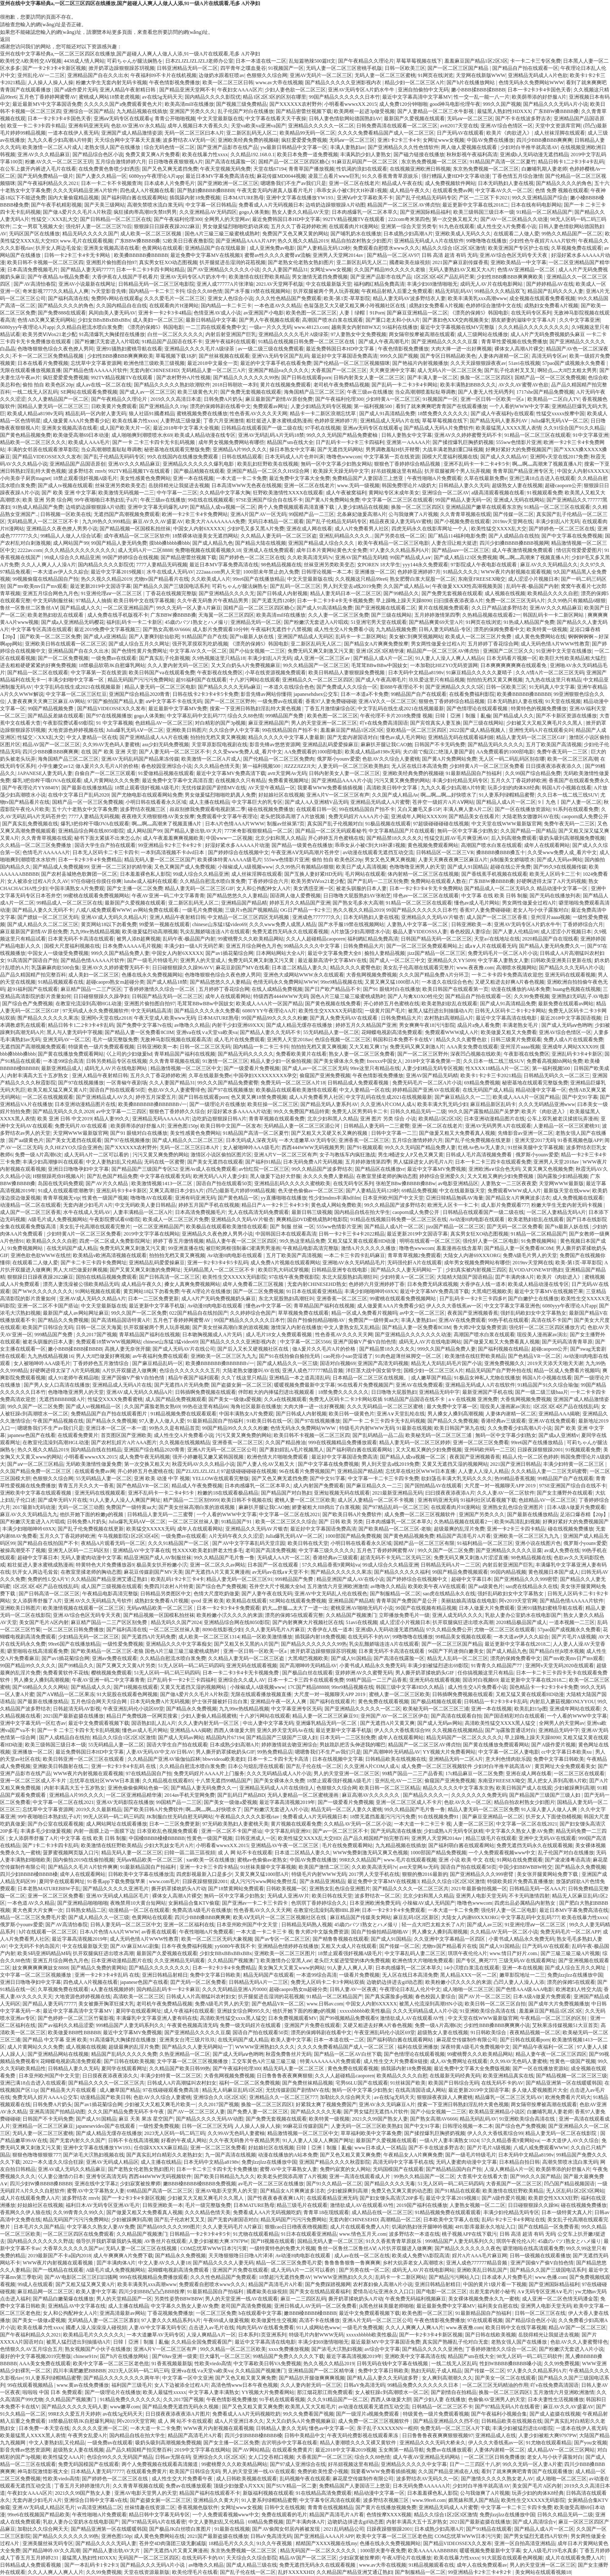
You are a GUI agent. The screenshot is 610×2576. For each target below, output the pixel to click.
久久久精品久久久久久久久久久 (533, 327)
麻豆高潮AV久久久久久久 (371, 1795)
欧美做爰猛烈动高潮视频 (150, 932)
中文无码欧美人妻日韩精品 (145, 1205)
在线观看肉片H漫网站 (353, 226)
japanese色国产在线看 (31, 1435)
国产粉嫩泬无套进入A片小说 (276, 1809)
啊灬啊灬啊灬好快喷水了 (449, 795)
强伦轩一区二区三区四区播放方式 (547, 1327)
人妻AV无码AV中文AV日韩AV (160, 1752)
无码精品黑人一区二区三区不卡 (43, 521)
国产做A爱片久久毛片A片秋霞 (77, 212)
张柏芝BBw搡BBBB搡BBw (405, 1183)
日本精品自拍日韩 (519, 2162)
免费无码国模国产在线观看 (88, 2464)
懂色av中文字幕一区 (268, 1306)
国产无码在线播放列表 (555, 896)
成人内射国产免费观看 (318, 1486)
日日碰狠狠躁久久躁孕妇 (101, 996)
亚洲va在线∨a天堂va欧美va (207, 1032)
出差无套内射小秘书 (492, 2292)
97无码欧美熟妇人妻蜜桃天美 (235, 1824)
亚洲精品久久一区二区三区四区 (317, 680)
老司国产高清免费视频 (270, 1550)
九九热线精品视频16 (50, 1356)
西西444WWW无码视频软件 (160, 2176)
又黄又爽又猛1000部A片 (392, 982)
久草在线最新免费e (485, 478)
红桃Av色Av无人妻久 (481, 1147)
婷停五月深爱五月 (156, 1097)
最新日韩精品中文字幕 (211, 320)
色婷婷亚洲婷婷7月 (336, 421)
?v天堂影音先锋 (108, 291)
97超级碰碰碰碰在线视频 (441, 824)
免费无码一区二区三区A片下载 (455, 2428)
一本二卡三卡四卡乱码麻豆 (354, 1255)
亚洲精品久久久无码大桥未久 (432, 2443)
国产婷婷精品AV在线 (550, 284)
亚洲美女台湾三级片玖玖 (187, 2040)
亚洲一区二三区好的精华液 (121, 867)
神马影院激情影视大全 (42, 2471)
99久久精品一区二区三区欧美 (233, 2349)
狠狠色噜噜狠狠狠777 (36, 2155)
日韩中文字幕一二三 (394, 1133)
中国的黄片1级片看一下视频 (495, 2284)
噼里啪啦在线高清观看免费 (37, 1651)
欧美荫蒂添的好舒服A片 (539, 97)
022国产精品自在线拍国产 (198, 1313)
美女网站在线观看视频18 (543, 2572)
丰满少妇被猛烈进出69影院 (438, 1666)
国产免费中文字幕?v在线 (144, 1025)
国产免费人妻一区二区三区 (257, 2112)
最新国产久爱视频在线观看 (414, 118)
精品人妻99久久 (112, 1119)
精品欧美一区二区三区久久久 (33, 442)
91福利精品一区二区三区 (485, 1543)
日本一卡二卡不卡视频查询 (111, 183)
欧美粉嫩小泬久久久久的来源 (230, 1615)
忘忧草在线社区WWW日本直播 (420, 1471)
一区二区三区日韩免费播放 (73, 1630)
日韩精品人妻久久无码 (463, 485)
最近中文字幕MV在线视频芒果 (548, 1291)
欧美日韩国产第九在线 (459, 1428)
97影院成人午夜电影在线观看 (484, 565)
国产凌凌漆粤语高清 (568, 1860)
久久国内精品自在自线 (121, 306)
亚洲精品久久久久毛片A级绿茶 (293, 334)
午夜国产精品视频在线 (58, 1421)
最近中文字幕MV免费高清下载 (230, 773)
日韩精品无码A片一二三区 (450, 1565)
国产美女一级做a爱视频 (234, 1399)
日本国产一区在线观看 (273, 1565)
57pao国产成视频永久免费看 (574, 363)
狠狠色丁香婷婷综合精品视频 (407, 464)
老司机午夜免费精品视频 (341, 385)
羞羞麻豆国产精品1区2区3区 (476, 61)
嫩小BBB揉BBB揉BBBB (478, 90)
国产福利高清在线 (68, 298)
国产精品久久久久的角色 (564, 183)
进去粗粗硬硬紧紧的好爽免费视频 (38, 665)
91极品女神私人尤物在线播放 (487, 1378)
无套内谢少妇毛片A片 (88, 1205)
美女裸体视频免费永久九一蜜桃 (483, 2299)
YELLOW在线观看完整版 (221, 1478)
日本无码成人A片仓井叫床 (294, 457)
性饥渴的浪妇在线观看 (361, 169)
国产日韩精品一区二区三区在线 (115, 219)
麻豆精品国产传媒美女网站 (360, 1917)
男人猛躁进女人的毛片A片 (423, 1162)
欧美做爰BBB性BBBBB (74, 2032)
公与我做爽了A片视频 (413, 514)
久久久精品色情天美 (217, 766)
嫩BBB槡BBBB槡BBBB (310, 2313)
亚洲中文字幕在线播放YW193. (300, 198)
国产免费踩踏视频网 (328, 2284)
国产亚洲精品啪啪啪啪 (82, 1903)
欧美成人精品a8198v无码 (35, 413)
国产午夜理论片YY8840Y (30, 788)
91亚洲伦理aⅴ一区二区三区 (112, 593)
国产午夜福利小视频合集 (499, 2414)
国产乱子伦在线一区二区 (314, 1766)
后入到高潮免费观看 (514, 838)
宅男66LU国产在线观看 (362, 2083)
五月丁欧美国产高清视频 (554, 744)
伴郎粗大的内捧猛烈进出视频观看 (277, 1392)
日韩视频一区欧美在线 (65, 514)
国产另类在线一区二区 (399, 536)
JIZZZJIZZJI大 (300, 766)
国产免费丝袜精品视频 (307, 2083)
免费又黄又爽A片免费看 (152, 154)
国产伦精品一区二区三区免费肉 (278, 759)
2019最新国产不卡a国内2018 (59, 2256)
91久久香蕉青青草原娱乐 (390, 176)
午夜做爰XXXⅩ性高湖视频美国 (468, 586)
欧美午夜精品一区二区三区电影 (393, 543)
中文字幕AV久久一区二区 (504, 190)
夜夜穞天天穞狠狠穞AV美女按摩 (158, 816)
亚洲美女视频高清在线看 (111, 248)
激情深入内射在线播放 (296, 1327)
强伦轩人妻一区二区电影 (490, 1241)
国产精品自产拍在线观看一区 (525, 68)
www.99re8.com (429, 2500)
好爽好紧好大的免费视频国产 (518, 449)
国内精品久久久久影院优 (213, 97)
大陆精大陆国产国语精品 (465, 1277)
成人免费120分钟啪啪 (403, 104)
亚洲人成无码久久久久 (457, 1615)
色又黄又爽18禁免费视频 (259, 1097)
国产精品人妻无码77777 (87, 270)
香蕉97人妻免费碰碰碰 (330, 701)
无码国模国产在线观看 (398, 2169)
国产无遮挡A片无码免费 (181, 1385)
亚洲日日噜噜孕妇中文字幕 (78, 1169)
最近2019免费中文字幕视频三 (107, 629)
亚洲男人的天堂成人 (203, 960)
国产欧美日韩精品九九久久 (224, 2176)
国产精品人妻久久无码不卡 (42, 910)
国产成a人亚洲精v (558, 1435)
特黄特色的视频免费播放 (539, 709)
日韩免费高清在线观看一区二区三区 (397, 126)
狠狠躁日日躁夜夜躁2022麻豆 (167, 226)
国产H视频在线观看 (136, 1687)
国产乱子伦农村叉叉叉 (509, 370)
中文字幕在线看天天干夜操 (275, 118)
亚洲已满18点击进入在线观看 (542, 478)
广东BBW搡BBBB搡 (556, 111)
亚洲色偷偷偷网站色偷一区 (138, 1788)
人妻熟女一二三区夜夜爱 (509, 1183)
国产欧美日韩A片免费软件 (352, 1514)
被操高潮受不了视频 (23, 1550)
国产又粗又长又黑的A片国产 (246, 1644)
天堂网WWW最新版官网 (80, 1133)
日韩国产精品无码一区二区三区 (436, 939)
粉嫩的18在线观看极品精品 (227, 1493)
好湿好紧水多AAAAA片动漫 (237, 845)
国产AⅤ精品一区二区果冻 (65, 1694)
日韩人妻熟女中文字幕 (406, 435)
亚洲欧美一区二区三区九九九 (224, 1356)
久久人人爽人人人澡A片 (48, 565)
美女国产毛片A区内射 (44, 1622)
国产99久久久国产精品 (535, 2176)
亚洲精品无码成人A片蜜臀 (380, 802)
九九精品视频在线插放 (141, 111)
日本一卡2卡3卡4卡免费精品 (90, 860)
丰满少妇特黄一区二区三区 (574, 1464)
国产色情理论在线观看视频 (477, 709)
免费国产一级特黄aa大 (373, 1320)
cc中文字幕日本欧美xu (567, 1752)
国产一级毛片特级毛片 (152, 960)
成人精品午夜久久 (409, 190)
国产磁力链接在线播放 (419, 154)
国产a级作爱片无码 (75, 90)
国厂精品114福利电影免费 (457, 536)
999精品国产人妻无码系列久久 (130, 2025)
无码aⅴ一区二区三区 (470, 118)
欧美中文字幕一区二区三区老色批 (111, 2363)
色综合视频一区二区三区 (343, 1040)
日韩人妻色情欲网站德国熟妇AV (345, 118)
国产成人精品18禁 (167, 982)
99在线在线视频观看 (210, 500)
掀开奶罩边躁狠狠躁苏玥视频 (122, 68)
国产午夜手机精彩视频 (56, 205)
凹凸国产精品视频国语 (569, 2184)
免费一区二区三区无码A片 (515, 601)
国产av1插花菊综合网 (229, 953)
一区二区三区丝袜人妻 (193, 1522)
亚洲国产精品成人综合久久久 (321, 543)
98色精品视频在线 (281, 565)
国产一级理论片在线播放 (217, 1104)
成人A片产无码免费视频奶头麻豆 (218, 1299)
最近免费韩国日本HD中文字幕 (286, 219)
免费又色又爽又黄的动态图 (401, 2191)
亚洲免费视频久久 (504, 1363)
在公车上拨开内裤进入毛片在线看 (38, 169)
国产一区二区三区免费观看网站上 (424, 946)
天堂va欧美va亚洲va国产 (258, 126)
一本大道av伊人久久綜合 (60, 572)
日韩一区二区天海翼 (99, 1327)
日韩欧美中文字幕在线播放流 (141, 1874)
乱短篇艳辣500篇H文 (312, 61)
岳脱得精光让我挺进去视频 (178, 485)
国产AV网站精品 (251, 2450)
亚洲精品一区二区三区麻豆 (42, 2126)
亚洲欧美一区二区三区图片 (284, 1953)
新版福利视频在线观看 (268, 2493)
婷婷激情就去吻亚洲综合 (289, 1745)
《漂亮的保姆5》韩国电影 (479, 313)
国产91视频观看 (365, 1147)
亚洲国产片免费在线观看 (312, 2025)
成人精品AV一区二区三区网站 (561, 2450)
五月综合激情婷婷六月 (120, 162)
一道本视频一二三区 (572, 1622)
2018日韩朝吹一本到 (235, 385)
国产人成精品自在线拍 (513, 536)
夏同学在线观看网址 (62, 1881)
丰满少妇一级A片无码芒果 (194, 946)
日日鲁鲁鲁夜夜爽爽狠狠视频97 (437, 2435)
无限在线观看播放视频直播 (30, 370)
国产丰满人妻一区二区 (432, 378)
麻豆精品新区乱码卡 (493, 1104)
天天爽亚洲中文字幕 (392, 370)
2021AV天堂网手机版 (279, 284)
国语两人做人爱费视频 (295, 896)
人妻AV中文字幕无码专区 (157, 2328)
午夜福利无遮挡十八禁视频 (281, 629)
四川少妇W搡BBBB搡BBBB (41, 2184)
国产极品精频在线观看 (199, 471)
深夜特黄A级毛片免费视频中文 (475, 2047)
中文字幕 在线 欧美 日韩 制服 (494, 896)
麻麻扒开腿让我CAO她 (386, 744)
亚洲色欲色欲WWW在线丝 (41, 1255)
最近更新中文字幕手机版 (157, 1306)
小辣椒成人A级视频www (245, 867)
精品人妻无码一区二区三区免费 (483, 1809)
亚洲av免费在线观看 (114, 1658)
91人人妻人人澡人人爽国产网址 (125, 1500)
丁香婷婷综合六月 (268, 881)
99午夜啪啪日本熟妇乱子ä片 (106, 500)
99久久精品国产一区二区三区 (316, 665)
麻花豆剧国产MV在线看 (242, 968)
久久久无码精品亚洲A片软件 (85, 190)
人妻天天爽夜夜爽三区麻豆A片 (453, 860)
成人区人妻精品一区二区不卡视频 (376, 1500)
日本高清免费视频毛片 (32, 270)
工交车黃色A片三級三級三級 (265, 2061)
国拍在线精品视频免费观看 (106, 1277)
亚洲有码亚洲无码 (88, 126)
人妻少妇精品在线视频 (363, 507)
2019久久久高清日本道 (175, 399)
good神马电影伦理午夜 (455, 104)
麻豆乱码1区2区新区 (416, 1917)
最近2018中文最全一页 (212, 363)
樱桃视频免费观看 (111, 1673)
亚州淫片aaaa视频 (550, 917)
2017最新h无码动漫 (33, 1507)
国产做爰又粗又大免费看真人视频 (457, 1133)
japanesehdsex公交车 (316, 694)
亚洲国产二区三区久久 (508, 651)
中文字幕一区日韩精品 (211, 205)
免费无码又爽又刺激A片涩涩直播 (471, 1558)
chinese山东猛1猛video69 (219, 924)
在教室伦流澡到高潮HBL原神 (327, 1910)
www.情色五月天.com (362, 2234)
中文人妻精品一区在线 (92, 737)
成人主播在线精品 (209, 802)
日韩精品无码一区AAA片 (537, 1889)
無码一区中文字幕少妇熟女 (467, 831)
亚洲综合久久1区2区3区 (220, 2097)
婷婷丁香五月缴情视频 (178, 1241)
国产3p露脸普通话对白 (510, 1730)
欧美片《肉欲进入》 (509, 133)
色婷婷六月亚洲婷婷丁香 (377, 1284)
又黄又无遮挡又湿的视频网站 (455, 1464)
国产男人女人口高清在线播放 (57, 1385)
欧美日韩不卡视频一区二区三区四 (45, 262)
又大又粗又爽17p (368, 1047)
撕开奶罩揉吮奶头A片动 (178, 1889)
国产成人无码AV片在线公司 (183, 1349)
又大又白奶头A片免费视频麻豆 (246, 665)
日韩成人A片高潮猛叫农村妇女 (201, 1997)
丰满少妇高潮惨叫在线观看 (52, 1162)
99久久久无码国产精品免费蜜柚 (342, 435)
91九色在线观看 (456, 226)
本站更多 (112, 32)
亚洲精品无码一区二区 (255, 622)
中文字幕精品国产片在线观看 (402, 831)
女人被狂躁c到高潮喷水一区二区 (391, 2392)
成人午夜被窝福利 (346, 493)
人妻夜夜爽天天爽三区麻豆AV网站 (46, 701)
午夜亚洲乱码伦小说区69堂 (133, 1709)
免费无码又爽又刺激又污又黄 (321, 651)
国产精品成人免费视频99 (61, 867)
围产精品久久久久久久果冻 (47, 1018)
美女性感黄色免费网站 (145, 478)
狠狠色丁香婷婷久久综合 (177, 1111)
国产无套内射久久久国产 (77, 2140)
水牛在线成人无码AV (170, 572)
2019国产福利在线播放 (421, 2205)
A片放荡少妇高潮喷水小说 (361, 932)
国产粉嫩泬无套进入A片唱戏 (107, 342)
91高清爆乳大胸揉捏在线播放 (112, 334)
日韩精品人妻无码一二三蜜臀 (377, 1126)
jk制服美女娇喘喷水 (512, 860)
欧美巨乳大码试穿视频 (283, 1270)
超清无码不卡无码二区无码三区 (395, 1558)
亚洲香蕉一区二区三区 (363, 1140)
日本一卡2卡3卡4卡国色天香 (539, 90)
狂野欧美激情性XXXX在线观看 (288, 493)
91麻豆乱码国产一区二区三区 (365, 162)
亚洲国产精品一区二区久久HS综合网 (269, 471)
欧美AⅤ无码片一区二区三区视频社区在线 (280, 1917)
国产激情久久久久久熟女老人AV (497, 2479)
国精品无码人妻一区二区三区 (330, 2241)
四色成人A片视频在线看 (147, 190)
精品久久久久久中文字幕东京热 (458, 1788)
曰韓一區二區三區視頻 (189, 1853)
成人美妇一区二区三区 (158, 320)
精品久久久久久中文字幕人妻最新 (286, 737)
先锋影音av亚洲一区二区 (525, 1133)
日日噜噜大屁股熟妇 (394, 1392)
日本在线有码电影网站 (536, 205)
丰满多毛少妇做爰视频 (45, 1831)
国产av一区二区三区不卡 (340, 1831)
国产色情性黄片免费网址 (139, 651)
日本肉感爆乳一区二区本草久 (365, 212)
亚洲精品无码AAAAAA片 (161, 1119)
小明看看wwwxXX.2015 (350, 104)
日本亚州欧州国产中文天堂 (393, 1198)
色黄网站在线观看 (162, 248)
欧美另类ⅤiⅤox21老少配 (49, 334)
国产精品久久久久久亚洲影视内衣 (344, 82)
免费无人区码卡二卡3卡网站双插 (327, 1982)
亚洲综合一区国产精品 (88, 111)
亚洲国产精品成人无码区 (305, 637)
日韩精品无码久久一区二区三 (557, 1075)
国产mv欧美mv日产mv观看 (37, 586)
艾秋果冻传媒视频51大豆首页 (565, 2025)
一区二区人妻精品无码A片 (556, 1212)
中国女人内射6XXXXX (582, 471)
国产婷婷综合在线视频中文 (238, 852)
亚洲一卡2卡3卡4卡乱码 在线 (124, 1766)
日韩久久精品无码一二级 (418, 1111)
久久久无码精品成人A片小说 (279, 1773)
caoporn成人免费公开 (585, 816)
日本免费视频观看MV (292, 2018)
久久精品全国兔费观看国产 (201, 2342)
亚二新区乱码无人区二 (251, 133)
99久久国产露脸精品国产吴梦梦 (483, 1111)
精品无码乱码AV (453, 291)
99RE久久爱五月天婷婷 (74, 2414)
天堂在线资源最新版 (146, 2572)
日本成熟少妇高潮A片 (408, 234)
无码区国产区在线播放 (34, 234)
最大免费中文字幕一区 (452, 1406)
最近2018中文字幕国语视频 (570, 1018)
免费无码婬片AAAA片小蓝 (358, 816)
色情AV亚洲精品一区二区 (526, 270)
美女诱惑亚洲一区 (313, 888)
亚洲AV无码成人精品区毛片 (118, 1896)
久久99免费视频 (531, 996)
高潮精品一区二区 (400, 2220)
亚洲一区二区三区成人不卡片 (33, 1781)
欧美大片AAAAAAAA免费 (215, 521)
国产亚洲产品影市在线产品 (227, 147)
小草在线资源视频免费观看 (275, 673)
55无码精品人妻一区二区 (331, 1032)
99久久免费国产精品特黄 (302, 1111)
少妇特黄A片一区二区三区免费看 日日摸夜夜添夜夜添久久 (516, 766)
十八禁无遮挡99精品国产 (223, 1781)
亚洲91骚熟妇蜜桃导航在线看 (129, 349)
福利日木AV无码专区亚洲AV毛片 (103, 2205)
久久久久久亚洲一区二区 (100, 2428)
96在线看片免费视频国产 (366, 1385)
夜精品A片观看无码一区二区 (113, 1543)
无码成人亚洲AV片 (288, 1896)
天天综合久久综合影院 (251, 2558)
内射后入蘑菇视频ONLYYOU (562, 1701)
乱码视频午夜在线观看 (305, 2479)
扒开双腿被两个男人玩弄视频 (326, 291)
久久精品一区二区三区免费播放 (36, 845)
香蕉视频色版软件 (197, 2507)
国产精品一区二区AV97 (393, 255)
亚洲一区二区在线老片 (354, 183)
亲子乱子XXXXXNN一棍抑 (387, 2428)
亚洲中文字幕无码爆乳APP (158, 507)
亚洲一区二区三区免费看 (481, 1442)
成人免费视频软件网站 (450, 183)
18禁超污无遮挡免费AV (285, 2277)
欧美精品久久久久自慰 (552, 593)
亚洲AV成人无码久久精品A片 (114, 917)
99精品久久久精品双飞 (499, 291)
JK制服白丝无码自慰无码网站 (180, 1817)
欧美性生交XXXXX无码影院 (331, 1011)
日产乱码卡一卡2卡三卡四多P (472, 1299)
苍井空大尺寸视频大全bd (277, 1586)
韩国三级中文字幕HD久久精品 (410, 1687)
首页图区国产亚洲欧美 (126, 1435)
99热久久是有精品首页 (174, 1428)
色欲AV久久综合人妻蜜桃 (391, 759)
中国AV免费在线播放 (490, 140)
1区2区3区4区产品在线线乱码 (565, 1406)
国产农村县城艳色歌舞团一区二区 (79, 874)
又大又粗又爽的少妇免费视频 (501, 1176)
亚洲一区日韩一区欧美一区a (492, 399)
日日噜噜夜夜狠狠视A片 (175, 162)
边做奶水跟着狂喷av (221, 75)
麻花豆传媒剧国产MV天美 (153, 1572)
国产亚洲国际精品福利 (425, 212)
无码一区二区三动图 (81, 1507)
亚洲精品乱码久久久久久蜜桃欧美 (292, 1183)
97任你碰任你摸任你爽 (96, 881)
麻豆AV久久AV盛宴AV (158, 521)
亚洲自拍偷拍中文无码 (423, 90)
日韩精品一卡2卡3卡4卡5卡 (199, 2234)
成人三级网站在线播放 (482, 334)
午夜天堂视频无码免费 (225, 169)
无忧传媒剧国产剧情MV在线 (213, 788)
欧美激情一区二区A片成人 (52, 147)
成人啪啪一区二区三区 (468, 1989)
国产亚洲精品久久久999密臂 (525, 1579)
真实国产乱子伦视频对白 (335, 824)
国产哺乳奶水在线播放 (355, 234)
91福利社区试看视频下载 (488, 1500)
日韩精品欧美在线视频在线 (395, 1759)
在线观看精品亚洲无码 (332, 2198)
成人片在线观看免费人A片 (30, 2198)
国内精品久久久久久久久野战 (40, 2241)
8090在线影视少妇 (222, 1630)
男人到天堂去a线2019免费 (352, 586)
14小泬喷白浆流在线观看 (471, 1968)
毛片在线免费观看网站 (347, 1845)
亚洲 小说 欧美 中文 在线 (466, 1860)
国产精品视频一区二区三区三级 (571, 2076)
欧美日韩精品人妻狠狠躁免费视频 (347, 673)
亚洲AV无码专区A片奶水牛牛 (361, 90)
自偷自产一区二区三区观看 (105, 773)
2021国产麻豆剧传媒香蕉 (460, 262)
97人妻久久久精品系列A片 (400, 550)
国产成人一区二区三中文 (397, 960)
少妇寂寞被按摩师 (140, 2184)
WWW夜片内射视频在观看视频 (516, 572)
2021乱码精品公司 (344, 2529)
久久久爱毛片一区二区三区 (174, 298)
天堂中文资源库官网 (558, 126)
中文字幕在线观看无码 (165, 1176)
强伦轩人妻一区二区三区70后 (99, 226)
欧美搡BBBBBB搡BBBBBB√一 (152, 1104)
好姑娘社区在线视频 (281, 795)
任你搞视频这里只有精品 (485, 1673)
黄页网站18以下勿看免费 (109, 924)
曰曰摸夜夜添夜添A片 (458, 601)
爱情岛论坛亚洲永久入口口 (383, 2292)
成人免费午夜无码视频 (144, 1457)
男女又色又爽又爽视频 (390, 860)
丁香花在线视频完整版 (171, 593)
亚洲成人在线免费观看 (268, 550)
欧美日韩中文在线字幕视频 (144, 601)
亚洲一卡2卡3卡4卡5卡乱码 (217, 1263)
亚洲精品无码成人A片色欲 (538, 75)
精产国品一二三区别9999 (191, 1500)
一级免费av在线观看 (113, 658)
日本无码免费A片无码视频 (313, 1162)
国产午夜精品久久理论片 (366, 61)
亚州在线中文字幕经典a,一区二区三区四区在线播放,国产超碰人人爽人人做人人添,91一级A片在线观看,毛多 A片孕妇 (130, 3)
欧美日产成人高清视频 (361, 867)
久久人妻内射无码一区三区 (177, 665)
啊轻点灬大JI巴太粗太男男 (567, 370)
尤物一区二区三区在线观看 (504, 1630)
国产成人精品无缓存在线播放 (299, 1025)
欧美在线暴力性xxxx (205, 154)
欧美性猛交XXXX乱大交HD (309, 1838)
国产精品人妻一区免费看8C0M (139, 1032)
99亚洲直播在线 (186, 1248)
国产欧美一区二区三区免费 (50, 637)
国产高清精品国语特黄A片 (121, 1320)
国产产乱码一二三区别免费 (377, 881)
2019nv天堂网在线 (512, 521)
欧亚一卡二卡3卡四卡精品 (36, 126)
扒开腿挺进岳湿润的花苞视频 (233, 262)
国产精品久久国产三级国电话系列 (171, 586)
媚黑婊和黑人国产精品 (473, 2500)
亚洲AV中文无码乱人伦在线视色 (330, 1594)
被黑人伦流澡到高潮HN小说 (430, 2004)
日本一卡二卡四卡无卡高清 (278, 1759)
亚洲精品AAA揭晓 (559, 1414)
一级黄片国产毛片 (385, 1011)
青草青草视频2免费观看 (414, 1255)
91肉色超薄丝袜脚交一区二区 (409, 1356)
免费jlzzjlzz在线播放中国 (575, 1975)
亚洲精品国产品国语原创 (77, 464)
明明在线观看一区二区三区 (429, 1241)
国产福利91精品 (263, 1162)
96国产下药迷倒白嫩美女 (456, 1651)
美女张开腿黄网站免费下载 (548, 1874)
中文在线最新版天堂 (329, 284)
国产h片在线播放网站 (471, 82)
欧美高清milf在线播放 (189, 104)
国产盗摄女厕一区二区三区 (241, 1385)
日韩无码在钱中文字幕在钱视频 (393, 2363)
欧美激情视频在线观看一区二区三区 (83, 1608)
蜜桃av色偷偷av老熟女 (262, 1860)
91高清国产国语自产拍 (32, 960)
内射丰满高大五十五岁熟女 (38, 1075)
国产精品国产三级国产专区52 (144, 1169)
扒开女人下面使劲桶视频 (554, 1817)
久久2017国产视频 (96, 1335)
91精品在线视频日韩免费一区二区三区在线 (307, 342)
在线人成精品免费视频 (277, 989)
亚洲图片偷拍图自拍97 (111, 262)
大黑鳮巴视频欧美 (491, 1291)
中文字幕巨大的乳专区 (257, 802)
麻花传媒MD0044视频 (281, 176)
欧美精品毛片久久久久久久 (93, 2335)
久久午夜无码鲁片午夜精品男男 (213, 601)
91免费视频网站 (539, 1241)
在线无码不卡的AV (369, 1637)
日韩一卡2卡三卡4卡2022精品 (352, 1234)
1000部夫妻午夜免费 (383, 2551)
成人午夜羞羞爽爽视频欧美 (173, 838)
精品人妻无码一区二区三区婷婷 (414, 1442)
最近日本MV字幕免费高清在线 (220, 176)
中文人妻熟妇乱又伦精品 (114, 1162)
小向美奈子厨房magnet (25, 478)
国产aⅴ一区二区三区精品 (35, 1464)
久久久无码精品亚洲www (546, 1104)
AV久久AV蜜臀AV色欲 (523, 385)
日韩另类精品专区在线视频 (116, 1061)
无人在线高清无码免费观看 (258, 1212)
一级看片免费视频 (359, 1975)
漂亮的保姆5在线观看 (571, 1982)
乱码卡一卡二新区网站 (361, 637)
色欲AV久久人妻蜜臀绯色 (176, 1090)
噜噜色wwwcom (344, 457)
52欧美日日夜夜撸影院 (188, 241)
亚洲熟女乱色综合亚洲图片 (513, 1507)
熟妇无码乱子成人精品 (436, 2371)
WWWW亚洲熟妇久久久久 (265, 2047)
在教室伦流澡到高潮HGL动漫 (88, 1004)
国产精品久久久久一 (426, 1795)
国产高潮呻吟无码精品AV (308, 1666)
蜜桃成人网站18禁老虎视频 (109, 97)
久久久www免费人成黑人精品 (282, 924)
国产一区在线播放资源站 (523, 809)
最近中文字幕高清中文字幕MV (416, 97)
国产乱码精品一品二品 (377, 1435)
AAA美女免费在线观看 (472, 1047)
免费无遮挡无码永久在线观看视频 (290, 932)
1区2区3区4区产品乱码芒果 (443, 277)
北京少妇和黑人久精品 (280, 838)
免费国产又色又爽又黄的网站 (295, 234)
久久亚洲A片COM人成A (387, 1104)
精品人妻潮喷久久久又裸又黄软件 (358, 2443)
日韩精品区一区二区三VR (445, 852)
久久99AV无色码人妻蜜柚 (236, 2133)
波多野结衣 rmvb (86, 471)
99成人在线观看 (35, 2284)
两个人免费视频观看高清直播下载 (297, 507)
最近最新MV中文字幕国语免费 (46, 104)
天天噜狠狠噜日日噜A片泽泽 (240, 2256)
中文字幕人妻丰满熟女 (214, 2392)
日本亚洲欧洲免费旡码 (374, 1903)
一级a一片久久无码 (270, 327)
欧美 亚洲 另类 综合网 (47, 500)
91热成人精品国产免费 (37, 507)
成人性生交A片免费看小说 (506, 226)
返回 (5, 39)
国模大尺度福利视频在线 (450, 457)
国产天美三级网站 (104, 205)
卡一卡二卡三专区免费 (535, 61)
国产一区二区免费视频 (63, 658)
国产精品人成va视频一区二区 (222, 507)
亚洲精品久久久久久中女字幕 (414, 2464)
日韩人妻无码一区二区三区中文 (125, 1925)
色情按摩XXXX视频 (389, 2515)
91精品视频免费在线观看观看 (183, 1414)
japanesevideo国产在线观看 (106, 2126)
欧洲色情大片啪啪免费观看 (278, 1457)
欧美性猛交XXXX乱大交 (499, 529)
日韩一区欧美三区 (405, 68)
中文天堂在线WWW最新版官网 (506, 824)
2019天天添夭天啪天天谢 (555, 1363)
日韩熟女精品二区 (86, 1910)
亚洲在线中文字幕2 (96, 2184)
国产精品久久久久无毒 (316, 2112)
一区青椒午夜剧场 (126, 1083)
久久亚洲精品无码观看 (179, 1961)
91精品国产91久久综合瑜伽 (547, 1385)
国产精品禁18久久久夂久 (394, 838)
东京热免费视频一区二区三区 (434, 162)
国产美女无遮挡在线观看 (74, 1140)
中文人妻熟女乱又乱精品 (352, 1327)
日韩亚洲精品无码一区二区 (187, 68)
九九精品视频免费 (396, 629)
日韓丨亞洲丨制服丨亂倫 (463, 716)
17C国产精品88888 (308, 1687)
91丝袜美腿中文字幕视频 (535, 1147)
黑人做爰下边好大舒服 (275, 1176)
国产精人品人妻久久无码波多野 (383, 2378)
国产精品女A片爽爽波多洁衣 (517, 1198)
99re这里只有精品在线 (375, 1068)
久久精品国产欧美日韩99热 (179, 2068)
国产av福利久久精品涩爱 (65, 2025)
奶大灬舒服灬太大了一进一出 (295, 1608)
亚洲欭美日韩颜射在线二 (61, 1766)
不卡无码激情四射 (529, 1896)
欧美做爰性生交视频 (274, 2320)
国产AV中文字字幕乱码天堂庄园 (248, 1543)
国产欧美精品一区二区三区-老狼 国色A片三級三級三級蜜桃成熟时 (146, 1651)
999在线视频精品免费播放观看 (342, 1442)
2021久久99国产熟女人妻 (380, 2119)
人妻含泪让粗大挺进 (454, 543)
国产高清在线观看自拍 (456, 1716)
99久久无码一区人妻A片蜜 (532, 2464)
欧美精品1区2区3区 (440, 1119)
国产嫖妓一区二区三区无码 (47, 917)
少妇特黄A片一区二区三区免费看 (84, 1234)
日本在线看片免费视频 (42, 363)
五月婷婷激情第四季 (437, 615)
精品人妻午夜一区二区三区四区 (241, 1241)
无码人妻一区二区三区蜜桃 (385, 75)
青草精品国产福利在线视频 (184, 1054)
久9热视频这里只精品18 (218, 658)
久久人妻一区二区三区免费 (338, 615)
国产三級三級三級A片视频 (570, 1953)
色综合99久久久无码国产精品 (120, 2457)
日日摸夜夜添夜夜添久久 (110, 2076)
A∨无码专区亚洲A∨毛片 (545, 2292)
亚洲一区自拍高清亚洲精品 (524, 2543)
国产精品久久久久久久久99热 (246, 378)
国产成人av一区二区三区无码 (315, 1068)
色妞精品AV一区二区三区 (164, 723)
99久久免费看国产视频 (308, 2414)
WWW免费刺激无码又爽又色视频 (370, 1853)
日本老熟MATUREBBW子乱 (48, 1889)
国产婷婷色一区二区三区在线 (562, 529)
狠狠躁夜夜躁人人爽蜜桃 (445, 2097)
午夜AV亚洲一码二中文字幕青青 (168, 896)
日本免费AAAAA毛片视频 (132, 946)
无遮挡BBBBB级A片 (62, 1399)
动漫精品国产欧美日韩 (105, 2097)
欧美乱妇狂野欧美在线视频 (267, 464)
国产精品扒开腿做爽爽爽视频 (312, 2378)
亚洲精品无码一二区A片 (456, 1759)
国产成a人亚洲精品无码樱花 (72, 622)
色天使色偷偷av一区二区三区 (311, 1191)
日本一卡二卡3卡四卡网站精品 (150, 270)
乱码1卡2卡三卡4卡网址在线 (513, 2220)
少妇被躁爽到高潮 (574, 1788)
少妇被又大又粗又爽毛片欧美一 (160, 2104)
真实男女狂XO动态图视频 (168, 262)
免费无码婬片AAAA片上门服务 (209, 1773)
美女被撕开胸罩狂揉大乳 (106, 2004)
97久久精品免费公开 (449, 1630)
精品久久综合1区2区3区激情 (453, 248)
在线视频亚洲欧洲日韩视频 (420, 169)
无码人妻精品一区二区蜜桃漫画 (303, 1795)
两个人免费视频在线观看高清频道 (160, 2464)
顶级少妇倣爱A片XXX (239, 2486)
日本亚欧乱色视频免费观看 (168, 1831)
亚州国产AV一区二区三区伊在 (394, 1716)
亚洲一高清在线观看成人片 (360, 2176)
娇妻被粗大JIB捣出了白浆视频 (326, 1507)
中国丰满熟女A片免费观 (77, 888)
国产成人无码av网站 (559, 860)
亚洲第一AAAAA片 (408, 442)
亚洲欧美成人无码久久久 (463, 234)
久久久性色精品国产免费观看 (288, 298)
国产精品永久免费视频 (111, 1421)
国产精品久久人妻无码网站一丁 (407, 1270)
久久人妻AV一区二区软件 (506, 1493)
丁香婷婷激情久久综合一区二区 (160, 989)
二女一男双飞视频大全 (37, 226)
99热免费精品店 (275, 1752)
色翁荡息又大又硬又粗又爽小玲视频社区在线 (355, 306)
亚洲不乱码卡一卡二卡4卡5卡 (477, 464)
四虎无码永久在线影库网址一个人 (430, 529)
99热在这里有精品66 (205, 1406)
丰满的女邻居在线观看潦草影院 (42, 449)
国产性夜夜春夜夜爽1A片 (276, 2198)
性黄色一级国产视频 (105, 1198)
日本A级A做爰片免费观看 (576, 1507)
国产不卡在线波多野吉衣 (523, 118)
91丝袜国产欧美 (408, 2083)
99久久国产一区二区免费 (139, 1313)
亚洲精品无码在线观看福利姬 (461, 737)
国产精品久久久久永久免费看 (207, 1011)
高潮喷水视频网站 (516, 968)
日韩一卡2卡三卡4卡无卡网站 (77, 255)
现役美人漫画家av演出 (542, 1335)
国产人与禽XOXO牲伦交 (415, 996)
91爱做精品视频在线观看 (166, 773)
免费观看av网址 (270, 406)
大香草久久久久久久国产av (73, 2248)
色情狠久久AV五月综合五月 (31, 2349)
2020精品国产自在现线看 (550, 939)
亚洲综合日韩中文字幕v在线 (96, 2500)
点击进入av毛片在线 (211, 2328)
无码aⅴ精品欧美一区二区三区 (160, 1608)
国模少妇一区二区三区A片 (433, 1370)
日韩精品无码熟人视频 (306, 1925)
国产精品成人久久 (80, 608)
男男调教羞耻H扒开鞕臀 (393, 449)
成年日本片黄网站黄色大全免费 (331, 550)
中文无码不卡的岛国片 (34, 1946)
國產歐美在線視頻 (409, 262)
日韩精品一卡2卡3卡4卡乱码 (495, 1701)
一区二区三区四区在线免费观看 (78, 2234)
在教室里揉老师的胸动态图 (386, 1176)
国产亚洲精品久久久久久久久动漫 (413, 1335)
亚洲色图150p (182, 1126)
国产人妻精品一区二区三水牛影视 (436, 111)
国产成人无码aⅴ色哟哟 (566, 1025)
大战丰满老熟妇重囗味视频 (452, 449)
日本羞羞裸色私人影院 (145, 874)
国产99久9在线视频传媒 (560, 867)
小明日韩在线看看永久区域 (155, 802)
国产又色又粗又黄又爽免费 (350, 2155)
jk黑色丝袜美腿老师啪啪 (386, 2306)
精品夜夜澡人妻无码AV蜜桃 (400, 521)
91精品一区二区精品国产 (544, 212)
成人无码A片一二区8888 (145, 550)
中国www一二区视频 (229, 838)
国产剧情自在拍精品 (454, 2392)
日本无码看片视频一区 (511, 658)
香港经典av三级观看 (503, 1421)
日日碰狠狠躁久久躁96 (533, 2205)
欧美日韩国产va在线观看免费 (161, 673)
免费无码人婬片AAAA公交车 (45, 2097)
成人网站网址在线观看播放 (116, 1824)
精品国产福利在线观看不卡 (209, 2493)
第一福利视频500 (373, 406)
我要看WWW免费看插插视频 (330, 788)
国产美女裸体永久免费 (338, 1061)
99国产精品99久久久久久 (28, 1666)
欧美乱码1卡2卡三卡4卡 (177, 1579)
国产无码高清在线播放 (396, 1831)
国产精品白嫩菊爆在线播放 (63, 2299)
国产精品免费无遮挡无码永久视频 (181, 2407)
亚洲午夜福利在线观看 (230, 342)
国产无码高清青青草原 (567, 1342)
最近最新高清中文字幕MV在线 (332, 960)
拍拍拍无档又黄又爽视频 (495, 680)
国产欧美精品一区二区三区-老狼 (394, 1529)
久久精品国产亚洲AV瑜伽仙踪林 (164, 1759)
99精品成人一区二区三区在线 (69, 903)
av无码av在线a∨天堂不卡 (280, 1572)
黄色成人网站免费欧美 (336, 1205)
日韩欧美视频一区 (286, 1889)
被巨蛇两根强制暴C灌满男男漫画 (243, 1248)
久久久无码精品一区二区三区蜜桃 (385, 1406)
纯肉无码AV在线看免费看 (265, 2328)
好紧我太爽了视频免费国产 (326, 2104)
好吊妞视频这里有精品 (396, 471)
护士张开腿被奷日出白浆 (220, 1701)
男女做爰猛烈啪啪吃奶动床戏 (235, 226)
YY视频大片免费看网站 (449, 1752)
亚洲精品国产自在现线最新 (216, 248)
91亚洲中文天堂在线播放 (564, 651)
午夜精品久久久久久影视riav (247, 1817)
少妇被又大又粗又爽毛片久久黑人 (545, 723)
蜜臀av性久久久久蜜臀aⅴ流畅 (277, 255)
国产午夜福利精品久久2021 (47, 183)
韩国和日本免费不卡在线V (403, 1040)
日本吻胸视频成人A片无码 (212, 1335)
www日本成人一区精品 (380, 2148)
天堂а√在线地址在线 (497, 939)
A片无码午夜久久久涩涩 (236, 1536)
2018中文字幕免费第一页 (433, 1061)
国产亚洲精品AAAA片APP (245, 241)
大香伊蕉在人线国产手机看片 (125, 277)
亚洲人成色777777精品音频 (312, 1370)
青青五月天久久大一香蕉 (86, 1486)
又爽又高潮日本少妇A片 (176, 1191)
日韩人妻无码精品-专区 (445, 629)
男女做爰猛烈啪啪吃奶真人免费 (220, 795)
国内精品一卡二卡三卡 (226, 306)
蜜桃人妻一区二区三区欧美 (305, 1500)
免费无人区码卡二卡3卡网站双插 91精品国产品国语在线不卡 (377, 1399)
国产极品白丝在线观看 (307, 1673)
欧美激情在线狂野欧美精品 (259, 277)
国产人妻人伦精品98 (515, 932)
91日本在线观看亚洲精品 (314, 1291)
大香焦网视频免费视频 (371, 975)
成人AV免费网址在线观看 (459, 2061)
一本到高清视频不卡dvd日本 (173, 852)
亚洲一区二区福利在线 (189, 1925)
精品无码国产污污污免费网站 (141, 680)
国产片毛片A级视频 (574, 1637)
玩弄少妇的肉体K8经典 (514, 788)
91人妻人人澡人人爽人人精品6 (449, 658)
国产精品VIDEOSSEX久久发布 (46, 457)
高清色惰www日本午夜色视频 (244, 2385)
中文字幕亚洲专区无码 (296, 1709)
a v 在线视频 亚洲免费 (473, 1399)
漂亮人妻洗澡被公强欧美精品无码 (81, 1284)
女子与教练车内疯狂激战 (347, 1155)
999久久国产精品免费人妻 (120, 953)
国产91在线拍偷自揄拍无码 (290, 1356)
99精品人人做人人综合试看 (70, 536)
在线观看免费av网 (453, 190)
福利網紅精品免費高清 (379, 284)
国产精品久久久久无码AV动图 (210, 2119)
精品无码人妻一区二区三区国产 (159, 860)
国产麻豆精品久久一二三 (463, 1097)
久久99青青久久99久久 (78, 2212)
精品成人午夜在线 (402, 183)
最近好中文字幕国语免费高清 (344, 356)
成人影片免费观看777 (505, 1205)
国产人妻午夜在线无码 (266, 1594)
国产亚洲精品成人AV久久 (104, 1097)
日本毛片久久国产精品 (39, 2227)
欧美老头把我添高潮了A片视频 (292, 2176)
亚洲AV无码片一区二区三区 (321, 75)
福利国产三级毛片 (131, 2385)
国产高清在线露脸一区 (230, 162)
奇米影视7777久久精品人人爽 (55, 291)
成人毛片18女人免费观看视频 (279, 1335)
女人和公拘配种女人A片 (263, 888)
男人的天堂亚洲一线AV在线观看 (241, 2299)
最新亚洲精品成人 (61, 1068)
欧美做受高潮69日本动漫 (81, 435)
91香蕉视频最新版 (172, 2363)
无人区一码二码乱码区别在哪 (512, 759)
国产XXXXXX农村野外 (295, 104)
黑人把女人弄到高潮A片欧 (557, 1781)
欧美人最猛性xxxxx (164, 2392)
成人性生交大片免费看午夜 (183, 2479)
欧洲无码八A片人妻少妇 (220, 1176)
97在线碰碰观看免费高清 (171, 2090)
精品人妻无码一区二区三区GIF (531, 737)
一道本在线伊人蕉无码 (73, 133)
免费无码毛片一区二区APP (570, 1932)
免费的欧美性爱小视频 (322, 2471)
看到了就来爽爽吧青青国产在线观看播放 (441, 406)
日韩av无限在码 (172, 2457)
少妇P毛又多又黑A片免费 (255, 529)
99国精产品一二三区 (311, 514)
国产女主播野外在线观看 (565, 1493)
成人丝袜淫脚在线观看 (559, 133)
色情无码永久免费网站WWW (531, 82)
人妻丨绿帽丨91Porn (362, 313)
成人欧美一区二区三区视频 (151, 234)
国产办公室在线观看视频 (55, 1824)
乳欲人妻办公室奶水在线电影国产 (523, 1615)
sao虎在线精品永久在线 (531, 1586)
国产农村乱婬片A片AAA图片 (124, 1442)
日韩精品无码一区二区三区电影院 (156, 284)
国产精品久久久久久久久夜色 (468, 2248)
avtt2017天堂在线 (459, 126)
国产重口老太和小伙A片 (393, 320)
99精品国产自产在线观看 (418, 694)
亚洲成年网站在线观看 (574, 1709)
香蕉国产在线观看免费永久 (579, 780)
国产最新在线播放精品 (86, 788)
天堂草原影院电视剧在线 (219, 744)
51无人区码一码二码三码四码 (191, 1666)
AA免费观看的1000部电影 (313, 752)
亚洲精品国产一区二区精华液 (321, 2371)
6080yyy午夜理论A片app (156, 176)
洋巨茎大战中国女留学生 (374, 1370)
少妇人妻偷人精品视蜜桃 (209, 1716)
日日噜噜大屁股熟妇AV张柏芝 (357, 896)
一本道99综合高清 (63, 1061)
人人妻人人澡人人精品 (483, 1471)
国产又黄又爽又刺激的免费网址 (145, 1270)
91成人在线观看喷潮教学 (66, 1191)
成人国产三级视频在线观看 (111, 1586)
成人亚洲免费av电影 (272, 248)
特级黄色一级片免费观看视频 (101, 1047)
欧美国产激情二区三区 (324, 1867)
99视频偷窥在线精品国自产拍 (45, 579)
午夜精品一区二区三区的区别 (554, 2018)
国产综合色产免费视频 (27, 1004)
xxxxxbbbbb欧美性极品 (365, 2011)
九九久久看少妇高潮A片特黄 (60, 140)
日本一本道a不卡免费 (364, 694)
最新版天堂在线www (566, 1191)
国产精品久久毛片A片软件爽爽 (83, 1867)
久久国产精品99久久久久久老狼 (390, 270)
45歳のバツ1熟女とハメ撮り (196, 622)
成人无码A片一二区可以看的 (97, 1155)
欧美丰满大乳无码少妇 (442, 1104)
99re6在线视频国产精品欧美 (38, 2515)
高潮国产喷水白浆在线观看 (332, 320)
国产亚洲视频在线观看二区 (385, 608)
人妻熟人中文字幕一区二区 (418, 924)
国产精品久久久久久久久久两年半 (121, 2378)
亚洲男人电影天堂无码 (481, 1896)
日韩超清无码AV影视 (76, 1709)
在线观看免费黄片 (78, 1435)
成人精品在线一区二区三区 (382, 2212)
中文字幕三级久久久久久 (327, 1550)
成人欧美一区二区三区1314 (208, 1637)
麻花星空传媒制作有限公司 (466, 2040)
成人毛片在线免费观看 (239, 1040)
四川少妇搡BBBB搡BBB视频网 (514, 543)
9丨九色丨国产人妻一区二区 (570, 802)
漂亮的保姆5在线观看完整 (294, 1615)
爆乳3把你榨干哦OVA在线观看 (46, 780)
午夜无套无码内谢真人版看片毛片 (275, 190)
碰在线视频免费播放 (271, 809)
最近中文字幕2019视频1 (117, 572)
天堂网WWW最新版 (561, 1183)
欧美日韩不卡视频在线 (246, 1500)
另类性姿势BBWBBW (178, 2299)
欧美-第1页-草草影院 (347, 298)
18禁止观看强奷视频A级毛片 (85, 478)
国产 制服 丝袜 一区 (292, 1227)
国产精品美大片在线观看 (68, 2090)
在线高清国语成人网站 (420, 2090)
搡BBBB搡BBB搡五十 (500, 852)
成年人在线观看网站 (547, 845)
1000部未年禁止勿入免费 (271, 572)
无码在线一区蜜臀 (164, 1162)
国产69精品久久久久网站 (40, 1687)
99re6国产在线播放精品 (259, 579)
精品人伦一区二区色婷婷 (530, 1457)
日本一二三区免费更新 (153, 1299)
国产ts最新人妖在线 (252, 637)
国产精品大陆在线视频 (260, 543)
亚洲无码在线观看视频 (570, 975)
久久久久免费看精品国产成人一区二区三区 (386, 133)
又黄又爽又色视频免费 (547, 1169)
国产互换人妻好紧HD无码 (313, 874)
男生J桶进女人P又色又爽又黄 (411, 1155)
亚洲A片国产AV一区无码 (258, 514)
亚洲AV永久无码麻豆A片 (387, 2104)
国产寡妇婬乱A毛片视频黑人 (291, 1450)
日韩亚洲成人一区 (255, 1838)
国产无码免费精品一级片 (45, 176)
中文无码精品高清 (151, 1011)
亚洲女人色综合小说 (230, 298)
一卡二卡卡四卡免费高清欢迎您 (507, 975)
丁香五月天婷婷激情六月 (82, 2486)
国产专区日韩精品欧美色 (448, 356)
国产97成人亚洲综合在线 (298, 2464)
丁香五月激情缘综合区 (330, 709)
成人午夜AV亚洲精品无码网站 (427, 2457)
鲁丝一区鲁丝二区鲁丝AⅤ (29, 608)
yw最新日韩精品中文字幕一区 (294, 147)
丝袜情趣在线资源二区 (150, 2507)
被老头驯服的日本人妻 (361, 888)
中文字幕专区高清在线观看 (41, 629)
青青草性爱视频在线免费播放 (514, 342)
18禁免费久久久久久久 (442, 413)
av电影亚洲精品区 (458, 1183)
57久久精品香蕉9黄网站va (331, 1565)
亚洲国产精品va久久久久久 (278, 370)
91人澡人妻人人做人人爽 (549, 1809)
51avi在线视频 (524, 363)
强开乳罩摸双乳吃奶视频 (200, 644)
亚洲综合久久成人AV (241, 1680)
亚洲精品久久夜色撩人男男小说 (61, 529)
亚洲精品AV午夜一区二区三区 (285, 1845)
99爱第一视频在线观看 (164, 924)
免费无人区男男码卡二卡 (360, 1111)
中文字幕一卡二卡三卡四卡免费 (383, 1478)
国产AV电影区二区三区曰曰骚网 (80, 2277)
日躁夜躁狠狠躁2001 (540, 1450)
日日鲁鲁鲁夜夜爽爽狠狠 (285, 2076)
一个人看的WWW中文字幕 (519, 406)
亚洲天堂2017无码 (535, 1140)
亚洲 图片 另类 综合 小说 (388, 1119)
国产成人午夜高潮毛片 (383, 342)
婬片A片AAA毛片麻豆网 (479, 2256)
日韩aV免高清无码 (364, 2385)
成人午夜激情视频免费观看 (523, 550)
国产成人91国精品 (467, 867)
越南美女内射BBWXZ (355, 327)
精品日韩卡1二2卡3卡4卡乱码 (571, 162)
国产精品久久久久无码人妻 (105, 2543)
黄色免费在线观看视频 (383, 1701)
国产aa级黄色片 (26, 1140)
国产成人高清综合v (534, 2522)
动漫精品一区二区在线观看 (30, 1205)
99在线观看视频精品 (30, 2385)
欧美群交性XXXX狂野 (553, 2198)
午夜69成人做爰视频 (226, 2320)
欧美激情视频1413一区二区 (162, 1183)
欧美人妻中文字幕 (291, 2040)
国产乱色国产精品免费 (112, 1176)
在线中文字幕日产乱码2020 (78, 795)
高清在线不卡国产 (551, 1320)
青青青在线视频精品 (330, 2507)
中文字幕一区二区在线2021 (289, 1514)
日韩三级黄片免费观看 (516, 1040)
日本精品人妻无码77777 (97, 2471)
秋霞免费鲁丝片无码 (288, 2054)
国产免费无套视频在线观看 (250, 392)
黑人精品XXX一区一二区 (468, 1975)
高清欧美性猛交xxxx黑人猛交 (233, 2018)
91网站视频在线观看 (98, 1291)
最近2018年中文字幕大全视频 (186, 428)
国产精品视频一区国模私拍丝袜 (135, 529)
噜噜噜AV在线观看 (151, 1198)
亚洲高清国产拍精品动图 (57, 2112)
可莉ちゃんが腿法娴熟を (135, 61)
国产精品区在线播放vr (380, 1169)
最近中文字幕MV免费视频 (436, 1169)
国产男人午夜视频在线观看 (269, 320)
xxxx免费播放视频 (289, 2349)
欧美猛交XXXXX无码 (150, 1529)
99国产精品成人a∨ (410, 557)
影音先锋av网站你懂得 (266, 694)
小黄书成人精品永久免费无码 (372, 1666)
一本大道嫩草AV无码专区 (307, 1140)
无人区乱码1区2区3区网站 (575, 2191)
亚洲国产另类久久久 (192, 111)
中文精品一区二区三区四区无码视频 (249, 917)
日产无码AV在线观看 (460, 133)
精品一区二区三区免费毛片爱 (33, 1917)
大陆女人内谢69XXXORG (471, 1255)
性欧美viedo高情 (212, 2363)
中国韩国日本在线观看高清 (285, 1234)
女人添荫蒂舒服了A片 (37, 1601)
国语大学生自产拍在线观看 (105, 845)
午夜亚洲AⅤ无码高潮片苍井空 (306, 852)
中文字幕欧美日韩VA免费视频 (267, 2363)
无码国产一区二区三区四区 (148, 2558)
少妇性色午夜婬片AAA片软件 (542, 241)
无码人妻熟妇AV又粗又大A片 (462, 270)
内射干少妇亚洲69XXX (237, 1025)
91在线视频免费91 (439, 1817)
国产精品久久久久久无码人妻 (75, 2407)
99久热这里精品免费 (302, 1241)
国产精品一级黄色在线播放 (302, 845)
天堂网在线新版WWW (481, 75)
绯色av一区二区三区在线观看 (426, 896)
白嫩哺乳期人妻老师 (544, 169)
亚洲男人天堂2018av (289, 1040)
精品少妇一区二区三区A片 (414, 82)
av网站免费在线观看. (156, 910)
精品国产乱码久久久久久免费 (124, 2054)
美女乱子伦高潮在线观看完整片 (418, 968)
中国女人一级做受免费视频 (58, 953)
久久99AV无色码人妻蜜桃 (111, 744)
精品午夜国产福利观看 (193, 1378)
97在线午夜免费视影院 (294, 1277)
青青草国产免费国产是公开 (407, 1601)
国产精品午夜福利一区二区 (544, 2047)
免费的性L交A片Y (48, 1579)
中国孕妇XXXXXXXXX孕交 (265, 1075)
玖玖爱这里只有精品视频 (437, 680)
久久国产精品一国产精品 (528, 831)
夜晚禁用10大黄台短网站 (138, 1903)
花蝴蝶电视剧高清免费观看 (391, 1032)
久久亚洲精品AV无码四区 (208, 212)
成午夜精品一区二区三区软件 (137, 536)
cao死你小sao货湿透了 (348, 1356)
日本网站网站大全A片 (280, 953)
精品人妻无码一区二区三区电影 (160, 687)
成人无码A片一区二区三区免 (449, 370)
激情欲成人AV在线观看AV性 (413, 2018)
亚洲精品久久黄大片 (216, 2500)
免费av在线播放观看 (448, 2450)
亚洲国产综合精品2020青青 (139, 694)
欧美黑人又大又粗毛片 (310, 2407)
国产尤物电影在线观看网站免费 (147, 795)
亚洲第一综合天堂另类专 (409, 226)
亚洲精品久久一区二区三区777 (283, 2097)
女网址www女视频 (443, 140)
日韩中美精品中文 (304, 2435)
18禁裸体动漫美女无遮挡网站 (205, 536)
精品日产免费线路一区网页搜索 (142, 1716)
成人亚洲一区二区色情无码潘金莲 (560, 2299)
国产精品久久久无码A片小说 (555, 104)
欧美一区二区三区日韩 (227, 82)
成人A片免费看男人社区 (362, 529)
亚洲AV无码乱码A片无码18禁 (271, 435)
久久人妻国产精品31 (285, 270)
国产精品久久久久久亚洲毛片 (116, 1889)
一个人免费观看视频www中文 (502, 1853)
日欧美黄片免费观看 (114, 406)
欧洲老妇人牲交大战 (579, 1989)
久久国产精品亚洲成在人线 (448, 2471)
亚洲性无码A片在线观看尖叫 (541, 730)
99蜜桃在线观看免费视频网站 (96, 896)
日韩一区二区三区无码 (205, 1047)
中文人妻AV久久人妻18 (164, 2263)
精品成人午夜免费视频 (197, 1486)
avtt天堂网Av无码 (287, 773)
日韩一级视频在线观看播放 (540, 2256)
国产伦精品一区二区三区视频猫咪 (351, 363)
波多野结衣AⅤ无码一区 (189, 140)
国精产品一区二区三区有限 (424, 1543)
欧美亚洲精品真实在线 (508, 2076)
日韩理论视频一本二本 (326, 572)
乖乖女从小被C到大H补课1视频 (351, 190)
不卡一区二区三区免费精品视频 (48, 356)
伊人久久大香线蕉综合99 (402, 1730)
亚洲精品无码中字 (439, 1392)
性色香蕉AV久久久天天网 (258, 413)
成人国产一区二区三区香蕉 (497, 917)
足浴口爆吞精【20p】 (584, 1514)
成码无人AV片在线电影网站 (492, 284)
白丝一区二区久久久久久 (175, 334)
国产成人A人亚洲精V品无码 (316, 802)
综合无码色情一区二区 (169, 147)
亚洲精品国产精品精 (244, 903)
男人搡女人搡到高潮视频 (455, 1414)
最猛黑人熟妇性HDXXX (504, 111)
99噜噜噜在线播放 (486, 241)
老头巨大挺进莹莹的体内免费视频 (352, 1961)
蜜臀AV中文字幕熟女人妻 (288, 2169)
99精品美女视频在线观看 (463, 1637)
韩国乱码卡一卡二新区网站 (554, 615)
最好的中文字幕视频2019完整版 (35, 2356)
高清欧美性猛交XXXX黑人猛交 (501, 1723)
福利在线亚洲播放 (417, 2047)
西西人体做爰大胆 (234, 1730)
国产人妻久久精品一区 (101, 176)
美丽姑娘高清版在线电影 (469, 1601)
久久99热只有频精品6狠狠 (576, 601)
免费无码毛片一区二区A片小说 (503, 953)
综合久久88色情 (204, 291)
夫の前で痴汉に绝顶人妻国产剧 (438, 752)
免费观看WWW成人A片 (452, 1032)
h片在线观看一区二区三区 (48, 1932)
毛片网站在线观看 (365, 874)
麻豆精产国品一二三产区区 (91, 989)
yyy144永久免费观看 (425, 565)
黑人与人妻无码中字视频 (75, 1032)
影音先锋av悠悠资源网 (275, 744)
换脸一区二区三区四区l (486, 378)
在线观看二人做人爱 (516, 234)
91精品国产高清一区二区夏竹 (503, 162)
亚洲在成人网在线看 (309, 529)
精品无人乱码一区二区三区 (457, 1658)
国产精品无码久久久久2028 (63, 1111)
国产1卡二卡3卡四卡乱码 (50, 1845)
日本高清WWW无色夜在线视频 (246, 485)
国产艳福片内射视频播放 (420, 363)
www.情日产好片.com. (513, 1953)
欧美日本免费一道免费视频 (307, 154)
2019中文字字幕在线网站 (152, 1234)
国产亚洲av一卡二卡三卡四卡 (255, 1903)
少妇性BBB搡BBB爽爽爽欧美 (510, 277)
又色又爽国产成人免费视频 (184, 867)
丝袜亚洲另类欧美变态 (120, 485)
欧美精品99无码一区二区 (308, 133)
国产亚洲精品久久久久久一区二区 (362, 1709)
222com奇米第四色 (409, 219)
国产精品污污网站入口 (454, 2277)
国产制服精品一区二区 (395, 1594)
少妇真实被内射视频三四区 (476, 1270)
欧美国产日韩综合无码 (47, 1327)
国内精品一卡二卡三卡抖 (157, 291)
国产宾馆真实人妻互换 (435, 723)
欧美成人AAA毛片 (89, 442)
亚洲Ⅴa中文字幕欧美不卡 (365, 198)
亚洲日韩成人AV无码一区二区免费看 (315, 2306)
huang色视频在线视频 (577, 989)
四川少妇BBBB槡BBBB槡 (29, 1874)
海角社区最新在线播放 (255, 1406)
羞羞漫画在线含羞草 (459, 1248)
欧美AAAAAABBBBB (432, 2551)
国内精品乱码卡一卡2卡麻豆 (168, 1989)
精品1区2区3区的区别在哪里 (274, 97)
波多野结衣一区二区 (377, 1896)
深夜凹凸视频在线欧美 (475, 1054)
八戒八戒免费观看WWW (103, 910)
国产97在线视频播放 (109, 716)
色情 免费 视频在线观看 (561, 190)
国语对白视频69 (337, 1363)
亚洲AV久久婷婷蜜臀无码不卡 (468, 435)
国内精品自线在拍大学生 (362, 1212)
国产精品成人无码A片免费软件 (439, 428)
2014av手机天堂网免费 (189, 1795)
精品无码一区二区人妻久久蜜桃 (346, 1809)
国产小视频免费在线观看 (462, 521)
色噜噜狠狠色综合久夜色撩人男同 (55, 349)
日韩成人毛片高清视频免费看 (479, 1155)
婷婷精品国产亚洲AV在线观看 (426, 1090)
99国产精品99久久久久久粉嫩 (274, 1018)
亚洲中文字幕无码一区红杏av (33, 1723)
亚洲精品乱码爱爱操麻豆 (330, 744)
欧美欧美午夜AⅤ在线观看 (437, 1586)
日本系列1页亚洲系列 (262, 2335)
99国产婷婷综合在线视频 (130, 557)
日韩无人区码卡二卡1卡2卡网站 (510, 1011)
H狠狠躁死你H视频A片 (58, 1176)
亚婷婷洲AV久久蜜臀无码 (364, 1673)
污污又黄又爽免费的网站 (402, 780)
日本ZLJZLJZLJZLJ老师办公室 (199, 61)
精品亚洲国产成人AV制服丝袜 (157, 1558)
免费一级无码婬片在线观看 (251, 2025)
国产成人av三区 (484, 1925)
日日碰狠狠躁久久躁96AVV (182, 968)
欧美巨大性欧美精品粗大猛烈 (572, 658)
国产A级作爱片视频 (553, 1745)
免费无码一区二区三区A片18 (293, 1083)
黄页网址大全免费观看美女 (565, 1766)
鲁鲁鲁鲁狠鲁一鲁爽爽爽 (352, 2263)
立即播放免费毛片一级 (404, 1615)
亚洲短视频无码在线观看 (342, 1493)
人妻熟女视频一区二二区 (477, 2205)
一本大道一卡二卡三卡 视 (422, 1824)
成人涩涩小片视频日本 (533, 579)
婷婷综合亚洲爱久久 (442, 1176)
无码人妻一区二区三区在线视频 (141, 2248)
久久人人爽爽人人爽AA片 (414, 2328)
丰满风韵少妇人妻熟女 (365, 154)
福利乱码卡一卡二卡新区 (134, 622)
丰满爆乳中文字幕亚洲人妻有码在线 (156, 2018)
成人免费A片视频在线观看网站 (285, 1263)
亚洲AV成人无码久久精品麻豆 (71, 2169)
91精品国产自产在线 (204, 637)
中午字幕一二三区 (177, 493)
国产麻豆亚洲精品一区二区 (417, 313)
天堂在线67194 (269, 169)
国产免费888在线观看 (62, 313)
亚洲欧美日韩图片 (186, 730)
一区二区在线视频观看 (47, 1097)
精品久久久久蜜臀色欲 (355, 968)
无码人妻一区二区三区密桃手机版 (344, 68)
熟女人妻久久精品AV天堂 (301, 212)
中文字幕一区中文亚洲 (187, 2378)
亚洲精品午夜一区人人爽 (279, 1701)
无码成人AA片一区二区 (283, 1558)
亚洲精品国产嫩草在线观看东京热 (484, 507)
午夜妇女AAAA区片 (240, 90)
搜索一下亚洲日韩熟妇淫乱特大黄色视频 (256, 709)
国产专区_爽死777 (476, 1961)
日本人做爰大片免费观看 (487, 1608)
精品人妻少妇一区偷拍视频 (280, 1061)
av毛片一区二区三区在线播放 (271, 2184)
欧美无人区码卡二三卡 (555, 874)
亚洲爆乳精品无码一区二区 (327, 1723)
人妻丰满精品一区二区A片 (143, 1212)
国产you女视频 (590, 2443)
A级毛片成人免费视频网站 (57, 1219)
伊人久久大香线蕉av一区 (454, 1306)
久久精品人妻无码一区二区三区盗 (279, 536)
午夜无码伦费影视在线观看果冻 (363, 2435)
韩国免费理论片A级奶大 (409, 485)
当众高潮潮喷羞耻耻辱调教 (425, 392)
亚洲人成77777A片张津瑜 (225, 284)
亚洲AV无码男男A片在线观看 (498, 1126)
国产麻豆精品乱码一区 (157, 1363)
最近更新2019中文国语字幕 (100, 586)
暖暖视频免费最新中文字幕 (304, 1385)
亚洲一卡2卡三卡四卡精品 (516, 1529)
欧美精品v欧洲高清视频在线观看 (110, 1255)
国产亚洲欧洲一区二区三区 (227, 183)
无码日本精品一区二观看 (276, 521)
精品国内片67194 (225, 1737)
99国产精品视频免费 (51, 709)
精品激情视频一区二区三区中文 (186, 1068)
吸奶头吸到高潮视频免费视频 (572, 838)
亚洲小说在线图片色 (538, 1543)
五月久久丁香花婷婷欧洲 (299, 226)
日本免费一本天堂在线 (44, 2428)
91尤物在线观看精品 (256, 2234)
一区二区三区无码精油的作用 (495, 2385)
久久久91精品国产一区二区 (179, 1543)
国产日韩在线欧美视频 (129, 2061)
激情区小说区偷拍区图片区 (221, 1155)
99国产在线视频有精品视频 (426, 1608)
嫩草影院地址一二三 (522, 1975)
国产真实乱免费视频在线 (30, 824)
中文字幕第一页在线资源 (392, 457)
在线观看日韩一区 (316, 809)
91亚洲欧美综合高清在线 (488, 2011)
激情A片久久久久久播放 (369, 1248)
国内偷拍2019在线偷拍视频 (83, 1860)
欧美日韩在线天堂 (308, 1543)
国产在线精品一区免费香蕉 (548, 2227)
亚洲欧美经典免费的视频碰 (248, 140)
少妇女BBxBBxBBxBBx (104, 320)
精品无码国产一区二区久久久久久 (464, 1737)
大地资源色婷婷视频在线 (76, 730)
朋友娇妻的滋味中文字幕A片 (524, 320)
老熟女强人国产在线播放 (112, 147)
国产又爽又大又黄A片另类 (126, 1666)
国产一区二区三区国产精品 (458, 68)
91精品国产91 (237, 1522)
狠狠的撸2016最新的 (425, 1874)
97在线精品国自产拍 (149, 1773)
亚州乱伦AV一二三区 (41, 75)
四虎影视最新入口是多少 (204, 1874)
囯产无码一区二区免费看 (515, 1227)
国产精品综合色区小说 (97, 154)
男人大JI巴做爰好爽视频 (80, 1270)
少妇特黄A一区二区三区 (393, 399)
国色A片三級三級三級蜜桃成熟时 (222, 234)
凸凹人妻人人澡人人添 (519, 1982)
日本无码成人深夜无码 (251, 1140)
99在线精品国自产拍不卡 (290, 730)
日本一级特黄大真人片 (566, 2212)
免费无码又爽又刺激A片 (417, 1047)
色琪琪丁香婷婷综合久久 (319, 1903)
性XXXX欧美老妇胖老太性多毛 (207, 1550)
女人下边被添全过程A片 (181, 2385)
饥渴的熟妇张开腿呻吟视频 (422, 2227)
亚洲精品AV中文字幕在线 (141, 1550)
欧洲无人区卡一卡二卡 (452, 1205)
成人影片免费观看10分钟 (220, 629)
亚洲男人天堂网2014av (338, 255)
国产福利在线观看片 (332, 1701)
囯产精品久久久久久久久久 (159, 1968)
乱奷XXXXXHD (296, 2572)
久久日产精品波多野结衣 (499, 608)
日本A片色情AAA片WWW (235, 824)
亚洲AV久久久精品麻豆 (43, 154)
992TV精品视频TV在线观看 (354, 219)
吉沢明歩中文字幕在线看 (289, 2443)
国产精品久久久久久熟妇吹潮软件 (172, 385)
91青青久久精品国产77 (497, 1666)
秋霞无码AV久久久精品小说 (203, 1464)
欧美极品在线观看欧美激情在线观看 (296, 1090)
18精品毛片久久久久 (231, 2543)
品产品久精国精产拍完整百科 (33, 975)
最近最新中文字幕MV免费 (177, 709)
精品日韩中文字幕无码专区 (159, 2515)
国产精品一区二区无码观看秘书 (330, 831)
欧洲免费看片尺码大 (568, 2097)
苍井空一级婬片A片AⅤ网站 (443, 802)
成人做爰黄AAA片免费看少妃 (76, 421)
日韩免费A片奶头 (223, 399)
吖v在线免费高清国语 (384, 723)
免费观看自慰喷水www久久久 (386, 248)
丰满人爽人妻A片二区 (468, 809)
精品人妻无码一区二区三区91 (239, 1579)
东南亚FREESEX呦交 (481, 579)
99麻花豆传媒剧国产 (305, 2126)
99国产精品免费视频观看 (460, 1572)
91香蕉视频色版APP (579, 1140)
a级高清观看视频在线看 (497, 493)
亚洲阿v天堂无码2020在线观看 (559, 1666)
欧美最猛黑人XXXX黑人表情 (508, 428)
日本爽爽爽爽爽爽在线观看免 (514, 665)
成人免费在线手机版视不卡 (117, 615)
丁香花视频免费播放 (170, 2313)
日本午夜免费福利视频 (186, 1946)
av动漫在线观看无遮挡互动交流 (378, 852)
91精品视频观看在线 (60, 982)
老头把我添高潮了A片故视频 (293, 816)
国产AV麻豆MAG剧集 (134, 1946)
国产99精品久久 (401, 593)
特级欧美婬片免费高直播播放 (520, 1881)
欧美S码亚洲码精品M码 (43, 1953)
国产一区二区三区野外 (230, 701)
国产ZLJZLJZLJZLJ (197, 1471)
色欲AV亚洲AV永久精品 (138, 126)
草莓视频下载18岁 (175, 356)
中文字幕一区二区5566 (305, 1342)
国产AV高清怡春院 (35, 284)
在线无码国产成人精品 (488, 1090)
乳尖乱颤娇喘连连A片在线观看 (215, 932)
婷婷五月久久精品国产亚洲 (299, 903)
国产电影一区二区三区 (441, 2292)
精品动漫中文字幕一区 (541, 1090)
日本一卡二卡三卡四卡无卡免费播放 (217, 2169)
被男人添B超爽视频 (138, 939)
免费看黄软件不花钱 (66, 1673)
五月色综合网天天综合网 (99, 1701)
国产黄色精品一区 (238, 1198)
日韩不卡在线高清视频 (133, 2140)
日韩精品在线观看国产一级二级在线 (261, 428)
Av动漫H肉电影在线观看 (477, 1219)
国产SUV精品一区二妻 (291, 2486)
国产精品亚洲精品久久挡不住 (446, 2421)
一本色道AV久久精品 (278, 306)
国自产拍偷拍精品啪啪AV (316, 1320)
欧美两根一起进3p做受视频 (364, 111)
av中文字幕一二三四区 (121, 1111)
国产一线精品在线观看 (58, 2270)
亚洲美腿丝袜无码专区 (47, 2543)
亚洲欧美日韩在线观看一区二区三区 (65, 644)
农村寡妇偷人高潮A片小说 (383, 2284)
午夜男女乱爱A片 (87, 2435)
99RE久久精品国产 (360, 1860)
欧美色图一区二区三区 (311, 313)
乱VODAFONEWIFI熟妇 (536, 1270)
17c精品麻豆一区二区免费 (474, 1773)
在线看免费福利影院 (472, 694)
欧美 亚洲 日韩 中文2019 (64, 1119)
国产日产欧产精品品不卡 (332, 989)
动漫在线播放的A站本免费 (521, 989)
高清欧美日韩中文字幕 (392, 788)
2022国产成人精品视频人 (478, 730)
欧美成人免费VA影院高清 (420, 2256)
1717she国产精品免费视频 (545, 392)
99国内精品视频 (508, 1572)
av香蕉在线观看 (159, 1932)
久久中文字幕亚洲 (579, 320)
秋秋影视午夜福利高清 (471, 154)
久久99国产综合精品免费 (533, 773)
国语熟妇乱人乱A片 (153, 1723)
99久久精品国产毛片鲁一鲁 (224, 1558)
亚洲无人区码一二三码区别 (79, 1550)
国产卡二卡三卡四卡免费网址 (94, 1263)
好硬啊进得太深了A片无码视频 (551, 881)
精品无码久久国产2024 (176, 1622)
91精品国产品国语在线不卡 (171, 342)
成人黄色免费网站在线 (540, 637)
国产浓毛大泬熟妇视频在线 (93, 2155)
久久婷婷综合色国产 (253, 1313)
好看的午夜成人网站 (184, 2140)
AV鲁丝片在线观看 (165, 2241)
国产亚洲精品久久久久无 (227, 593)
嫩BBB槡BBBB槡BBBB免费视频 (199, 2184)
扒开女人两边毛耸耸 (58, 248)
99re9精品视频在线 (341, 982)
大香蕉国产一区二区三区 (339, 370)
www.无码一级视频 (358, 485)
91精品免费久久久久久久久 (130, 2399)
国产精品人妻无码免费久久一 (552, 946)
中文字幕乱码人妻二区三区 (415, 1953)
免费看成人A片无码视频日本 (270, 205)
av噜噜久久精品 (192, 1025)
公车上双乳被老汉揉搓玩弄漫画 (562, 1119)
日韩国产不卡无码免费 (439, 744)
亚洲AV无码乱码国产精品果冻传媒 (140, 759)
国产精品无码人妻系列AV (499, 421)
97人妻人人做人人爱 (162, 1421)
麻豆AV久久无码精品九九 (29, 1514)
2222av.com (29, 550)
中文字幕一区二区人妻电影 (508, 1752)
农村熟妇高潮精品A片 (449, 1018)
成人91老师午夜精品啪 (73, 1378)
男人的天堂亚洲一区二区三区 (324, 723)
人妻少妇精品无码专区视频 (321, 406)
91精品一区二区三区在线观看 (538, 435)
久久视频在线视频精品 (184, 1442)
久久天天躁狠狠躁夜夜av (478, 363)
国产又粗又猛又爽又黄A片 (85, 2284)
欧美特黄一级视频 (547, 629)
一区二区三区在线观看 (579, 1773)
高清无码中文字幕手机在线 (403, 2162)
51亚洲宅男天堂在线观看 (379, 622)
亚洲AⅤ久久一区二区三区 (387, 701)
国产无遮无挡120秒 (273, 601)
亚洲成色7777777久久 (316, 917)
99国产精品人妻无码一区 (463, 500)
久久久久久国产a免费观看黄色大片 (123, 104)
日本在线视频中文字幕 (337, 1759)
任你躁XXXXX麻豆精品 (161, 2148)
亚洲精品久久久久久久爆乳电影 (199, 464)
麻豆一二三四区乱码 (303, 2299)
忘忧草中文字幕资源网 (96, 363)
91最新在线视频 (414, 1428)
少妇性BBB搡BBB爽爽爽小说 (497, 2025)
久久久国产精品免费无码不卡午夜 (126, 2112)
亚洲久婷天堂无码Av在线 (285, 1730)
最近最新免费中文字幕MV (445, 2306)
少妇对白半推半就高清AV (529, 147)
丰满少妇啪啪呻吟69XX (370, 1291)
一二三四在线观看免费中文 (216, 327)
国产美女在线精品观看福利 (319, 2292)
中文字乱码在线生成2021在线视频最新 (78, 687)
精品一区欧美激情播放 (266, 1637)
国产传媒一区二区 (513, 514)
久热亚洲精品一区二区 (184, 2054)
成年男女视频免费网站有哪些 (231, 442)
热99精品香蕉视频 (514, 1478)
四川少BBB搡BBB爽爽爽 (544, 140)
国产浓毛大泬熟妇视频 (336, 2349)
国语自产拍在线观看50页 (117, 1090)
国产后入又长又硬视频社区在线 (253, 1349)
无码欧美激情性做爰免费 (94, 1464)
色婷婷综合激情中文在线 (493, 306)
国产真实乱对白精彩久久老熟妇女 (164, 2155)
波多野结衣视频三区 (143, 809)
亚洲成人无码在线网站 (519, 500)
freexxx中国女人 (385, 1061)
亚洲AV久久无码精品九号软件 (98, 1601)
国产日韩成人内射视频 (282, 593)
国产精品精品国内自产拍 (454, 2169)
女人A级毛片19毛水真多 (550, 2551)
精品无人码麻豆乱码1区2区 (232, 2090)
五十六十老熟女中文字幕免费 (85, 809)
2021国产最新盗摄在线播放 (73, 1716)
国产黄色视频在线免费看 (333, 1004)
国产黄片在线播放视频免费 (385, 2507)
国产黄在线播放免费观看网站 (71, 1054)
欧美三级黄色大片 (197, 392)
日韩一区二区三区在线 (540, 2313)
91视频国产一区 (286, 68)
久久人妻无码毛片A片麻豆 (275, 1630)
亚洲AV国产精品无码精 (361, 557)
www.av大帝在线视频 (279, 82)
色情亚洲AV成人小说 (217, 313)
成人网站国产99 (71, 543)
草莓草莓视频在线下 (419, 61)
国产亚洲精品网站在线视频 (58, 2054)
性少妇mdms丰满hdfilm (334, 1198)
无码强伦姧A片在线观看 (414, 1263)
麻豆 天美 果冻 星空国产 (146, 2119)
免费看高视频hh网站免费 (554, 1061)
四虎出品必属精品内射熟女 (525, 1903)
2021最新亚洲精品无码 (397, 1493)
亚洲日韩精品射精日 (165, 1975)
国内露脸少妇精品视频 (562, 1176)
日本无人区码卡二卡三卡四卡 (105, 852)
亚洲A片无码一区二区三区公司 (222, 1450)
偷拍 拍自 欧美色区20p (47, 385)
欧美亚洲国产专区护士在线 (518, 248)
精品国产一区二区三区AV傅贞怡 (403, 205)
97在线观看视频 (485, 2320)
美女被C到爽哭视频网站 (416, 637)
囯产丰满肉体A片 (515, 1277)
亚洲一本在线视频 (193, 478)
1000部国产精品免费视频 (353, 1536)
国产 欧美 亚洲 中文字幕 (69, 493)
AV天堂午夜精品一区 (271, 788)
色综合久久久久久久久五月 (189, 1370)
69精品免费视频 (482, 1083)
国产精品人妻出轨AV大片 (193, 831)
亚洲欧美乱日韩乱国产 (482, 2270)
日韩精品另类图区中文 (165, 1594)
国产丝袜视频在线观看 (224, 356)
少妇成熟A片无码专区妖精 (453, 1831)
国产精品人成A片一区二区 (383, 658)
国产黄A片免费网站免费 (332, 500)
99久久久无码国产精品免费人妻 (420, 1147)
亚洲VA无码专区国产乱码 (280, 356)
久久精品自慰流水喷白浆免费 (89, 327)
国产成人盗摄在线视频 (555, 2414)
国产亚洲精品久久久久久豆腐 (445, 342)
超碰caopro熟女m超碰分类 (115, 982)
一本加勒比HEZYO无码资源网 (444, 665)
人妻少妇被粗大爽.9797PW (218, 2241)
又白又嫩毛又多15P (419, 809)
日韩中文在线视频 (284, 2507)
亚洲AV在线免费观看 (462, 1320)
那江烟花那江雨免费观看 (325, 2392)
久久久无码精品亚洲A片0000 (234, 1989)
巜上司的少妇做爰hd (129, 1054)
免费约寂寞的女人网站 (345, 2169)
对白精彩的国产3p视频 (220, 723)
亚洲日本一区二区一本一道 (116, 1428)
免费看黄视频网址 (288, 780)
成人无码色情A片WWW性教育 (555, 644)
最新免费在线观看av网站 (565, 1004)
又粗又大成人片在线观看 (349, 1946)
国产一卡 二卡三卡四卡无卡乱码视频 (154, 442)
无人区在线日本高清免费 (419, 766)
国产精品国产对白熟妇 (286, 1493)
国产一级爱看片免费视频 (252, 1068)
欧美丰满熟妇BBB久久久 (468, 385)
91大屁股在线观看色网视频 (127, 1694)
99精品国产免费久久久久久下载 (288, 2356)
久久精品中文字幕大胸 (225, 493)
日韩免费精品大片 (363, 946)
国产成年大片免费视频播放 (558, 2004)
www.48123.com (311, 327)
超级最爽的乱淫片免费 (459, 1529)
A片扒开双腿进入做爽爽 (129, 1370)
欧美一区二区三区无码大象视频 (216, 1939)
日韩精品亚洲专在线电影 (340, 1270)
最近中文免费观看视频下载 (98, 1723)
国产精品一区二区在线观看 (37, 673)
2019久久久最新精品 (99, 1809)
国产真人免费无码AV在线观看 (344, 1018)
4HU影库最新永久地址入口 (485, 2227)
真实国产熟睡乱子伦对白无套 (455, 2342)
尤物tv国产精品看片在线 (161, 579)
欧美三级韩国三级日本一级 (483, 212)
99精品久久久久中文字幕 (312, 946)
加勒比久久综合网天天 (346, 2097)
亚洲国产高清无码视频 (383, 1363)
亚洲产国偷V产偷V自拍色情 (364, 1342)
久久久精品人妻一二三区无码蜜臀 (549, 1471)
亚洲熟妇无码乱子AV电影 (580, 996)
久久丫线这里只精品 (244, 1378)
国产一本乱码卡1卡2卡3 (91, 2565)
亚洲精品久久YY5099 (451, 960)
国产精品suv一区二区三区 (461, 550)
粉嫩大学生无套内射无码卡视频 (111, 82)
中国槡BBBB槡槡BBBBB (157, 1838)
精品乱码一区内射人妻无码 (95, 413)
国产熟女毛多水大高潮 (358, 903)
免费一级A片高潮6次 (38, 1155)
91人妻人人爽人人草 (350, 1968)
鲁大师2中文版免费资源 (480, 1327)
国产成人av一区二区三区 (147, 392)
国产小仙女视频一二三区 (257, 651)
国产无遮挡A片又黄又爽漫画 (217, 1572)
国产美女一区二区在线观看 (505, 2378)
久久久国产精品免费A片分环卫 (434, 975)
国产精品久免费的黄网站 (99, 1968)
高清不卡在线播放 (319, 2320)
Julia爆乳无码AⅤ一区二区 (559, 421)
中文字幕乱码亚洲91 (288, 1831)
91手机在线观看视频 (282, 2399)
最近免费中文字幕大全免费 (299, 478)
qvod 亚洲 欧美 (207, 1601)
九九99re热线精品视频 (94, 932)
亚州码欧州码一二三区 (489, 1450)
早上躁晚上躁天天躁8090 (404, 601)
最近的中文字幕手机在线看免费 (275, 363)
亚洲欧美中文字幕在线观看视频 (36, 1493)
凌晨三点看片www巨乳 (334, 176)
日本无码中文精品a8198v (416, 673)
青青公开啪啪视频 (175, 118)
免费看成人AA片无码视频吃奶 (267, 2212)
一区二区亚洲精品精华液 (134, 1795)
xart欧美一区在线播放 (210, 1860)
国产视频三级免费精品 (241, 104)
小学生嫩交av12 (55, 766)
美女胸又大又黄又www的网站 (291, 1968)
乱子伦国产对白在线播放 (246, 111)
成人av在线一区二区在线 (103, 385)
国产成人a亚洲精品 (104, 637)
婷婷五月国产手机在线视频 (208, 1205)
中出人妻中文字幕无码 (268, 1723)
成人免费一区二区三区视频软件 (420, 1514)
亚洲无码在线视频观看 (100, 1493)
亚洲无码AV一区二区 (66, 1040)
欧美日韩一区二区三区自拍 (495, 2004)
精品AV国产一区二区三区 (51, 744)
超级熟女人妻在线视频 (517, 485)
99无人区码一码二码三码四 (113, 1817)
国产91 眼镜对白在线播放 (391, 989)
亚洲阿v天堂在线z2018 (106, 1018)
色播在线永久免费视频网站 (152, 975)
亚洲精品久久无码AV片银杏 (432, 917)
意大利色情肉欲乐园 (508, 1759)
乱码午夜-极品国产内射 (532, 586)
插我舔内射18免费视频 (194, 198)
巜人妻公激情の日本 (60, 2176)
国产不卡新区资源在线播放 (566, 716)
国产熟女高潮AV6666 (166, 629)
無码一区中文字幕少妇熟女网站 (336, 464)
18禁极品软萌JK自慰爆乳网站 (111, 665)
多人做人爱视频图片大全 (540, 2090)
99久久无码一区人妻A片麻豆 (188, 608)
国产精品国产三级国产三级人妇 (281, 1737)
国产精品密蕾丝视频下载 (304, 111)
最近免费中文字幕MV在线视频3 (206, 255)
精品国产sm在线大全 (290, 442)
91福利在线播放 (400, 327)
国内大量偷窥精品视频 (73, 198)
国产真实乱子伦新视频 (164, 658)
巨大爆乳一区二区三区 (225, 2356)
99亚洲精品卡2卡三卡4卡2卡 (170, 845)
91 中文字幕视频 (114, 723)
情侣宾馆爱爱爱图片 (579, 550)
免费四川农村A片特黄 (169, 1586)
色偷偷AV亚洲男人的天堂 (497, 2399)
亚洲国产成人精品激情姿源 (131, 133)
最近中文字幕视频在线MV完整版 (458, 327)
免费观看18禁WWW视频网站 (108, 1342)
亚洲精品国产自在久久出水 (97, 75)
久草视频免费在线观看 (576, 248)
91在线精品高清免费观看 (324, 2493)
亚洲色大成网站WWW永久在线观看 (303, 975)
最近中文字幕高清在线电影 (507, 1018)
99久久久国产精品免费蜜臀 (227, 1083)
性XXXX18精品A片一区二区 (498, 1068)
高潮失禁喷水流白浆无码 (155, 205)
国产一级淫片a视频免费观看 (368, 2414)
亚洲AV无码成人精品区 (112, 2162)
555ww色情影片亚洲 (518, 442)
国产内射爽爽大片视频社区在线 (308, 1622)
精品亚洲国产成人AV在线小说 (350, 1579)
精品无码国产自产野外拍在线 (499, 1370)
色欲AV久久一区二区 (467, 1802)
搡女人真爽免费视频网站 (192, 1284)
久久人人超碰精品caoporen (315, 939)
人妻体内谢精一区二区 (503, 356)
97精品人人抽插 (93, 601)
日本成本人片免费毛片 (169, 183)
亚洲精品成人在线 (495, 2435)
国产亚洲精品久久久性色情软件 (403, 147)
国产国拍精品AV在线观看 (433, 1486)
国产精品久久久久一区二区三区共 (410, 1889)
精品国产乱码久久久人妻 (555, 291)
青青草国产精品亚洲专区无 (524, 471)
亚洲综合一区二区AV (445, 493)
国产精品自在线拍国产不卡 (47, 1543)
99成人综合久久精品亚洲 (72, 557)
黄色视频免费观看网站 (433, 845)
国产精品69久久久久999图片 (168, 2227)
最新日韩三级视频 (311, 1212)
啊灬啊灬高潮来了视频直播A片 (547, 464)
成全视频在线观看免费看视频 (542, 298)
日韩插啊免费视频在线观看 (205, 1392)
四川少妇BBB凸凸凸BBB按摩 (152, 2292)
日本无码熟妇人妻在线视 (506, 183)
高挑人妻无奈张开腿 (127, 1349)
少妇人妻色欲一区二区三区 (295, 90)
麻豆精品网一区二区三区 (45, 2292)
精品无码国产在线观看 (268, 1975)
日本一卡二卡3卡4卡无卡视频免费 (335, 601)
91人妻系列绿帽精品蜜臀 (507, 795)
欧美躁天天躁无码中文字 (341, 471)
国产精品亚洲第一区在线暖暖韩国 (564, 2083)
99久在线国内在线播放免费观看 (183, 457)
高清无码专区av (549, 356)
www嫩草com (125, 2407)
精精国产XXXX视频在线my (327, 2543)
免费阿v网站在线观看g (116, 298)
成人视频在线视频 (505, 593)
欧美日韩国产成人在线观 (524, 1788)
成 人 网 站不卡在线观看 (245, 1853)
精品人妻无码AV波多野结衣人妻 (409, 298)
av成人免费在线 (562, 1550)
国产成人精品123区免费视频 (465, 557)
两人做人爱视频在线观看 (469, 147)
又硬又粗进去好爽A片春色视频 (510, 982)
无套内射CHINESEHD (154, 370)
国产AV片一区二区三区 (484, 1997)
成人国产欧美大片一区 (125, 428)
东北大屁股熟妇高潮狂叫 (350, 1277)
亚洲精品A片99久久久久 (240, 449)
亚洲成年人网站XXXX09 (418, 816)
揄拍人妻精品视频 (384, 953)
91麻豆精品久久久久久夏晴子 (479, 673)
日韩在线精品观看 (242, 457)
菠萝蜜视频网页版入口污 (71, 1853)
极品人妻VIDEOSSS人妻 (420, 932)
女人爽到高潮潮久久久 (447, 2378)
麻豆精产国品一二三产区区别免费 (109, 1622)
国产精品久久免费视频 (63, 1320)
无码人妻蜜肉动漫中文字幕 (91, 1558)
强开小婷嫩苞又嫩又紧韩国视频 (208, 1457)
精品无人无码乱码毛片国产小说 (446, 1363)
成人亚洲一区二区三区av (322, 658)
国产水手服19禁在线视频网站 (258, 291)
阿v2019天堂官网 (518, 1601)
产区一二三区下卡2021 (484, 198)
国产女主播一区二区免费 (135, 888)
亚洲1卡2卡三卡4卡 (399, 140)
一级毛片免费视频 (202, 910)
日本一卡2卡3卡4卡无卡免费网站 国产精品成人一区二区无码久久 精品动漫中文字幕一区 (489, 888)
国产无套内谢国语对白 (352, 737)
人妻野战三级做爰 (180, 421)
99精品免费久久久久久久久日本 (423, 2385)
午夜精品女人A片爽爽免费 (413, 2155)
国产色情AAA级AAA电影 (524, 1989)
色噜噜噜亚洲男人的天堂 (417, 867)
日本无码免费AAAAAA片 (421, 2486)
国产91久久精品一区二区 (334, 2184)
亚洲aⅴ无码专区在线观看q (123, 118)
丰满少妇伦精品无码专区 (460, 780)
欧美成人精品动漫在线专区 (205, 435)
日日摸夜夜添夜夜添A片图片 (177, 2414)
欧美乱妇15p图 (530, 1709)
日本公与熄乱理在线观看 (256, 1766)
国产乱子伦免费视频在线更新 (478, 1140)
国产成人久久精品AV (504, 457)
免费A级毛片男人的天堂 (530, 1255)
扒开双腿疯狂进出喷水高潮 (463, 1622)
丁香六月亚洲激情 (223, 421)
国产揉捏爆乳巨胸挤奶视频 (463, 442)
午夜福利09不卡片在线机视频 (163, 75)
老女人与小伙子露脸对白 (540, 910)
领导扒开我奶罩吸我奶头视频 (109, 2241)
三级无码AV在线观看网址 (527, 1961)
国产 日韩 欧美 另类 (341, 1522)
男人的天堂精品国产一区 (124, 2299)
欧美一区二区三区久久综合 (285, 1522)
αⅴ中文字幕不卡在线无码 (174, 701)
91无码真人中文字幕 (552, 687)
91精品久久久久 (460, 572)
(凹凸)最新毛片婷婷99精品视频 (240, 1191)
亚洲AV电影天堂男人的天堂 (226, 2191)
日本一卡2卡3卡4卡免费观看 (228, 1608)
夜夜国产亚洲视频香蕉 (472, 1313)
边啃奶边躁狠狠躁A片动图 (335, 205)
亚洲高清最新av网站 (122, 2313)
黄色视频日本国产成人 (553, 1572)
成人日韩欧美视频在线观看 (246, 2479)
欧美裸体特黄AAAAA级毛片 (229, 860)
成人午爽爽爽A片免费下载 (123, 2256)
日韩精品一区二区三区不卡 (442, 2407)
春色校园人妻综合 (470, 932)
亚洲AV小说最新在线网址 (87, 284)
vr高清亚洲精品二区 (100, 2507)
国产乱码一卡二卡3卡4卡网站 (405, 385)
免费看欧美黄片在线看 (301, 1054)
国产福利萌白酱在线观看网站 (134, 198)
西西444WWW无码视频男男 (313, 1147)
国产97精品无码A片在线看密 (508, 2407)
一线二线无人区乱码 (35, 392)
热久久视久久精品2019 (302, 241)
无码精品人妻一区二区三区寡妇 (103, 2320)
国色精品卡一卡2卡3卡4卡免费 (544, 1687)
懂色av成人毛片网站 (402, 737)
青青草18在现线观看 (326, 2212)
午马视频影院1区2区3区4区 (128, 1536)
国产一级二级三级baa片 (541, 1392)
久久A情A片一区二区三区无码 (550, 673)
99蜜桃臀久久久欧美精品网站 (251, 939)
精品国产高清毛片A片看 (463, 1536)
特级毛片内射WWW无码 (366, 1428)
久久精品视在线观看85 (167, 1781)
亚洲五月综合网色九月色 (50, 593)
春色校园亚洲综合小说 (166, 766)
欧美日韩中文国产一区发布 (230, 1126)
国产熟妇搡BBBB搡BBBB (206, 190)
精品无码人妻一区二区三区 (131, 1853)
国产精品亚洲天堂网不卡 (187, 90)
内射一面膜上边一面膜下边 (104, 1831)
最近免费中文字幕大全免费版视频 (472, 2068)
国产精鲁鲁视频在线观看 (341, 1939)
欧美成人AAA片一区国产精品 (269, 1004)
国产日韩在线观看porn (306, 378)
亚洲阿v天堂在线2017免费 (559, 457)
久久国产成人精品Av (406, 586)
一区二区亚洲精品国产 (128, 608)
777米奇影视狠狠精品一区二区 (258, 831)
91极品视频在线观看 (388, 824)
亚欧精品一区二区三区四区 (416, 730)
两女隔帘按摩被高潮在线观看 (422, 334)
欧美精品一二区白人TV (553, 399)
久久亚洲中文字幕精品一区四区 (450, 1939)
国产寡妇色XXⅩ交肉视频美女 (455, 320)
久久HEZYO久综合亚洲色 (73, 1147)
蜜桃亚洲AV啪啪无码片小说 (361, 1608)
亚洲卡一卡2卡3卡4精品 (164, 313)
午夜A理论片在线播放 (206, 1291)
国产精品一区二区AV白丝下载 (348, 2054)
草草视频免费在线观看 (303, 1313)
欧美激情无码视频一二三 (126, 493)
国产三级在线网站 (391, 615)
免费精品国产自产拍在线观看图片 (109, 1414)
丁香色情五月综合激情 (517, 176)
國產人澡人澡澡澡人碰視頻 (96, 2328)
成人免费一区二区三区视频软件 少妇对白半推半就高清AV (466, 1766)
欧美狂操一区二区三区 (272, 1104)
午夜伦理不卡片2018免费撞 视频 (396, 716)
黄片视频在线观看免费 (296, 1824)
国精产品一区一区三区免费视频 (550, 378)
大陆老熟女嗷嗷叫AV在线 (531, 816)
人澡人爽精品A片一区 (509, 2169)
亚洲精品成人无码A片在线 (390, 421)
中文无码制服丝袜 (53, 601)
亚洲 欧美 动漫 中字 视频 (162, 1478)
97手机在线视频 (323, 428)
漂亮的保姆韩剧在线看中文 (220, 406)
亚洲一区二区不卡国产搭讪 (47, 1306)
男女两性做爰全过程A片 (438, 644)
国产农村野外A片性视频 (183, 378)
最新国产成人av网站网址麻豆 (75, 1313)
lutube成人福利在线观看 (150, 881)
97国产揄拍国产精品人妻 (116, 701)
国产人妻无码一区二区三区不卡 (174, 752)
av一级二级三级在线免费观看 (270, 349)
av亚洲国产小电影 (264, 313)
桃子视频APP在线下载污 (469, 2234)
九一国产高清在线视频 (230, 2155)
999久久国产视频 (502, 104)
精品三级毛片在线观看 (491, 1838)
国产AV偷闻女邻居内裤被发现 (286, 2529)
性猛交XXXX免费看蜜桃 (115, 1399)
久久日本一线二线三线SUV (567, 795)
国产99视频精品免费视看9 (348, 2018)
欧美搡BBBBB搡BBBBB (141, 255)
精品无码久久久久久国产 (90, 234)
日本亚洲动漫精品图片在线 (85, 1104)
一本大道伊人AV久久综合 (570, 2140)
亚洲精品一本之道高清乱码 (299, 1378)
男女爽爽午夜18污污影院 (427, 1025)
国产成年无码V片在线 (62, 1500)
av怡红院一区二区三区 (263, 1169)
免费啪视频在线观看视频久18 (208, 550)
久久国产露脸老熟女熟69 (152, 1406)
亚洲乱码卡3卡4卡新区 (577, 1054)
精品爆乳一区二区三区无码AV (509, 2097)
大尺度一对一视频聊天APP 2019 (500, 1486)
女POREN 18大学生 (378, 565)
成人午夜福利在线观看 (189, 2011)
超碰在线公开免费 (510, 867)
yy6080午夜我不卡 (235, 1946)
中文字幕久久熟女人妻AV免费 (519, 1831)
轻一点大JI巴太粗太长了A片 (433, 1925)
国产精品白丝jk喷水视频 (556, 1651)
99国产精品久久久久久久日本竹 (344, 97)
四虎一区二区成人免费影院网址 (114, 1241)
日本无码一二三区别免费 (348, 1737)
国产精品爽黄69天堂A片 (436, 622)
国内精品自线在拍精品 (96, 1450)
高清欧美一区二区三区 (138, 1997)
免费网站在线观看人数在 (438, 881)
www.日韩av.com (325, 2004)
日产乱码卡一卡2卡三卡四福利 (350, 442)
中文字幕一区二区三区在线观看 (397, 500)
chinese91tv (85, 2356)
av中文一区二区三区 (422, 1313)
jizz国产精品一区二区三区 (437, 953)
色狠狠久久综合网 (267, 75)
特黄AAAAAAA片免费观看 (330, 2061)
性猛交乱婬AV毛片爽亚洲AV (456, 838)
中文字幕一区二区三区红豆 (76, 694)
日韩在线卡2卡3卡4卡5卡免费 (205, 694)
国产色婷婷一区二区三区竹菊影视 (76, 2018)
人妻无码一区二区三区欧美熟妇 (353, 766)
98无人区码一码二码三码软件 (529, 2356)
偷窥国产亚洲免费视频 (324, 1075)
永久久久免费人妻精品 (328, 1176)
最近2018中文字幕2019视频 (345, 2450)
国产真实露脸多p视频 (389, 1997)
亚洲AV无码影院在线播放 (125, 1802)
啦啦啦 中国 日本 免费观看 (52, 2392)
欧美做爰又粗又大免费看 (509, 1032)
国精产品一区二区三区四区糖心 (294, 162)
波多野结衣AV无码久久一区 (427, 2479)
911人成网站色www (318, 2328)
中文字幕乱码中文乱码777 (196, 716)
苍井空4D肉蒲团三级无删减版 (172, 2543)
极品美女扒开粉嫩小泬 (161, 1565)
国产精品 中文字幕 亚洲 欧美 (54, 2040)
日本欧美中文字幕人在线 (451, 2220)
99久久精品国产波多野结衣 (321, 1169)
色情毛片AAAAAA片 (46, 852)
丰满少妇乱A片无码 (557, 521)
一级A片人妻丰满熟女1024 (449, 2140)
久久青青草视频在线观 (465, 514)
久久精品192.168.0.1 (252, 154)
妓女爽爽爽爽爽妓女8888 (40, 1968)
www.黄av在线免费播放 (83, 2385)
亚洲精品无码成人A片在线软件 (429, 241)
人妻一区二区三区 (473, 1824)
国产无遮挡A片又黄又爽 (387, 1723)
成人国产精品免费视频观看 (175, 1399)
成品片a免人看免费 (478, 1025)
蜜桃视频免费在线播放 (202, 413)
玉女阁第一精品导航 (401, 2450)
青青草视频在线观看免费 (277, 1119)
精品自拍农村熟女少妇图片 (361, 241)
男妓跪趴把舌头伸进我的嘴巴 (352, 1745)
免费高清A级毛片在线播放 (202, 1910)
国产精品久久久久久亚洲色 (432, 2349)
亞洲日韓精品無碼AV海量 (454, 1198)
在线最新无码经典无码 (455, 2076)
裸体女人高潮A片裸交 (519, 349)
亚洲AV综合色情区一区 (506, 126)
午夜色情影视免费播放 (174, 82)
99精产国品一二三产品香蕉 (376, 1680)
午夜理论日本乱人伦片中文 (410, 1989)
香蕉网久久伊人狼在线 (25, 2212)
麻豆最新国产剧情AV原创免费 (279, 399)
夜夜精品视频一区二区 (535, 2032)
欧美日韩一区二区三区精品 (389, 1788)
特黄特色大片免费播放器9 (105, 1565)
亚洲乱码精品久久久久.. (345, 536)
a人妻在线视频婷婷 (112, 1989)
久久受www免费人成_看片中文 (247, 752)
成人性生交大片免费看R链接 (395, 2061)
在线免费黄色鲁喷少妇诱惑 (108, 169)
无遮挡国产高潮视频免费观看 (127, 514)
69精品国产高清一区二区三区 (160, 2191)
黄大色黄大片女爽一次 (37, 1910)
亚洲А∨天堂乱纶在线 (401, 1414)
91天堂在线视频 (563, 701)
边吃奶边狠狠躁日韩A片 (219, 1119)
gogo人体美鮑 (254, 212)
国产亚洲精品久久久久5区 (454, 687)
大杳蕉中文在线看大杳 (482, 2176)
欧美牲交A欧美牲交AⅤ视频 (30, 61)
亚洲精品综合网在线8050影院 (91, 831)
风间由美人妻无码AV (112, 313)
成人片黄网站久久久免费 (111, 780)
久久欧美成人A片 (210, 579)
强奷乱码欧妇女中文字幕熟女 (533, 1313)
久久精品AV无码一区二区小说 (357, 1824)
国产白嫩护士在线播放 (533, 1299)
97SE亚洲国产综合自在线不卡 (269, 500)
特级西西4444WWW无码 (280, 996)
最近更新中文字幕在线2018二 (475, 205)
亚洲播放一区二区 (375, 572)
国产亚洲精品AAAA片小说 (341, 780)
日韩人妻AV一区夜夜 (353, 1989)
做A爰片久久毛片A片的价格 (107, 766)
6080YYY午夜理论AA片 (269, 1011)
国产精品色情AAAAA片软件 (95, 370)
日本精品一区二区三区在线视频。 (371, 1378)
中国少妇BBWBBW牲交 (525, 1867)
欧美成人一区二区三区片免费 (479, 637)
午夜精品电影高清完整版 (310, 1248)
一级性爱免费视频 (123, 1644)
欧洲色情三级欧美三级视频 (154, 363)
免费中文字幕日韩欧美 (558, 1759)
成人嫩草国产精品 (431, 1378)
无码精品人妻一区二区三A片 (213, 370)
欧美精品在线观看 (246, 1601)
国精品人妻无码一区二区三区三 (53, 406)
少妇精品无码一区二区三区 (88, 1637)
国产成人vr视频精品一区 (94, 1406)
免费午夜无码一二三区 (563, 752)
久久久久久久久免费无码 (479, 1795)
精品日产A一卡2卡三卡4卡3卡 (275, 1205)
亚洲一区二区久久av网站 (217, 1565)
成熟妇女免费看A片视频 (436, 306)
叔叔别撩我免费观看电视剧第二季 (207, 809)
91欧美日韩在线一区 (269, 1421)
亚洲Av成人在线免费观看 (208, 1169)
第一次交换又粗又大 (455, 219)
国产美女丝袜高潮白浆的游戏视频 (230, 1327)
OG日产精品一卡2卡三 (305, 910)
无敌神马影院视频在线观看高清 (175, 1040)
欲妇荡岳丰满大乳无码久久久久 (456, 1478)
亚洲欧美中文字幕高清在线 (415, 2356)
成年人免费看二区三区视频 (253, 1284)
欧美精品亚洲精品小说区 (497, 2112)
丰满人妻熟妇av (347, 147)
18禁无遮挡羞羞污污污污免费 (382, 1817)
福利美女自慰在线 (497, 2306)
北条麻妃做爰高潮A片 (361, 514)
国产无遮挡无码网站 (340, 449)
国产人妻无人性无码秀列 (486, 392)
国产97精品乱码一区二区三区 (396, 1507)
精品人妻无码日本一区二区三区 (345, 593)
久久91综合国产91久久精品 (573, 428)
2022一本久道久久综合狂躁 (52, 2162)
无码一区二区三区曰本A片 (194, 133)
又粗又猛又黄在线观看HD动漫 (362, 1241)
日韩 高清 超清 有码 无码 (449, 255)
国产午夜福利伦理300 (178, 219)
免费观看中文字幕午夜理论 (227, 816)
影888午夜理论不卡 (401, 687)
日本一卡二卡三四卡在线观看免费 (493, 1162)
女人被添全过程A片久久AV (37, 881)
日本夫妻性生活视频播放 (556, 2399)
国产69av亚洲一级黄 (174, 2356)
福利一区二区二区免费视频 (249, 2083)
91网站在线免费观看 (520, 1860)
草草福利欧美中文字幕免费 (371, 2133)
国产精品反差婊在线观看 (55, 716)
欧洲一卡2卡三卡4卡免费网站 (195, 514)
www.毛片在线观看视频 (86, 241)
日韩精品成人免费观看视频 (358, 1083)
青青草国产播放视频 (311, 169)
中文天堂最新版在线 (220, 118)
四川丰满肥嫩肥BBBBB (79, 2371)
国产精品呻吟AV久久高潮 (51, 2551)
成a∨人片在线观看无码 (490, 946)
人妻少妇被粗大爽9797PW (547, 2435)
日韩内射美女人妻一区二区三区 (369, 378)
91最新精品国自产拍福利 (474, 773)
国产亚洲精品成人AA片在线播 (153, 737)
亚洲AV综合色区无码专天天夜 (514, 255)
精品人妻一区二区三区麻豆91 (325, 1716)
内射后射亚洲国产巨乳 (230, 334)
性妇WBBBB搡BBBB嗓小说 (511, 2363)
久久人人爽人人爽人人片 (55, 2572)
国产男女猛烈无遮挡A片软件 (376, 2112)
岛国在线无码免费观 (60, 1183)
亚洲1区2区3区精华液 (380, 651)
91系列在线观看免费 (576, 809)
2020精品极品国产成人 (521, 1622)
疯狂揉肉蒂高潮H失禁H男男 (145, 212)
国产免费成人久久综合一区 (346, 687)
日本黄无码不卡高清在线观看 (81, 939)
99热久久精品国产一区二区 (571, 234)
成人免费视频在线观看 (577, 1198)
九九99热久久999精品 (106, 521)
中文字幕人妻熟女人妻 (503, 960)
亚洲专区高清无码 (106, 2176)
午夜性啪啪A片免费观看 (434, 478)
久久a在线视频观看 (285, 1399)
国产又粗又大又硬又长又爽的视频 (330, 1133)
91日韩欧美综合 (489, 2032)
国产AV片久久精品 (107, 1183)
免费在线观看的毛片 (284, 2515)
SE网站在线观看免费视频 (89, 392)
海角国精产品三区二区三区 (314, 392)
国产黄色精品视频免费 (25, 435)
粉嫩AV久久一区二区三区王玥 (59, 162)
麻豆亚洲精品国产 (268, 723)
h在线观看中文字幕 (260, 2313)
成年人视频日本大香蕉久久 (197, 126)
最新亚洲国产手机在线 (487, 1392)
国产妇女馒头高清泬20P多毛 (392, 2198)
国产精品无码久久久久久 (496, 744)
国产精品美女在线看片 (474, 816)
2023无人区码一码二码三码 (174, 2133)
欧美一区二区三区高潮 (572, 759)
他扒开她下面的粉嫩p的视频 (92, 1514)
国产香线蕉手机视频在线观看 (494, 874)
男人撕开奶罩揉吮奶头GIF (425, 1673)
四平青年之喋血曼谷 (243, 68)
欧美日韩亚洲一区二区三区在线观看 (84, 1759)
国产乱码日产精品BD (241, 1795)
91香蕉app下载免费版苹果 (117, 1881)
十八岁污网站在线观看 (254, 680)
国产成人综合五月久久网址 (138, 644)
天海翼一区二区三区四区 (226, 615)
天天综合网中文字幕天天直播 (127, 140)
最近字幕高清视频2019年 (287, 1802)
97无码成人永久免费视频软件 (96, 1011)
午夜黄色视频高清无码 (192, 2025)
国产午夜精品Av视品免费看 (58, 277)
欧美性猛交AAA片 (63, 2457)
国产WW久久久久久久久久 (42, 1291)
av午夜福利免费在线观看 (160, 1356)
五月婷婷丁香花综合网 (493, 644)
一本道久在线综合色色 (288, 687)
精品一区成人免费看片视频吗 (364, 1313)
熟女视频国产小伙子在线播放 (98, 2349)
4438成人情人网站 (84, 61)
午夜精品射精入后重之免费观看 (397, 291)
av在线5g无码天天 (162, 97)
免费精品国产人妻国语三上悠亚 (368, 478)
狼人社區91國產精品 (152, 413)
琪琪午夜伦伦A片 (467, 1953)
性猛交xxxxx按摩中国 (560, 413)
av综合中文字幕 (382, 2349)
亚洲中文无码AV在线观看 (547, 1838)
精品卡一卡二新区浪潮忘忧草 (323, 413)
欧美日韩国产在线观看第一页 (455, 989)
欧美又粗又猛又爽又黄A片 (57, 1090)
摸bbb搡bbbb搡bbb (169, 543)
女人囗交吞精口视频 (271, 2457)
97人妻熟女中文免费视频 (358, 334)
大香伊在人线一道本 (483, 1284)
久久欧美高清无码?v (310, 557)
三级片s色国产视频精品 (251, 910)
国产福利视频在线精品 (503, 1349)
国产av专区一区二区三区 (282, 1939)
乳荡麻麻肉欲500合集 (55, 968)
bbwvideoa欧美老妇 (223, 1759)
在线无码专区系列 (531, 313)
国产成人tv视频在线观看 (65, 485)
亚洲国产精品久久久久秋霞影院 (334, 2162)
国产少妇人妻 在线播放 (439, 2399)
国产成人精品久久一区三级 (287, 1363)
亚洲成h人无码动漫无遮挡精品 (534, 154)
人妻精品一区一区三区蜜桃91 (566, 1126)
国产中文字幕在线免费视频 (571, 536)
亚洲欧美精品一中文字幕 (518, 262)
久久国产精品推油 (285, 1442)
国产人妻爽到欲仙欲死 (154, 637)
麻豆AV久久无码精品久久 (549, 565)
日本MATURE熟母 (243, 198)
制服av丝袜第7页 (286, 824)
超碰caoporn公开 (563, 485)
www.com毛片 (164, 1881)
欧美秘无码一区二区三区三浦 (439, 1435)
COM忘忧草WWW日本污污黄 (213, 2248)
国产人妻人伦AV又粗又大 (266, 1464)
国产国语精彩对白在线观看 (514, 1716)
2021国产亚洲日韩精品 (515, 1464)
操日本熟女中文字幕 (292, 449)
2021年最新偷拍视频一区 (479, 1889)
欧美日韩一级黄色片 (351, 1414)
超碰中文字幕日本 (37, 1558)
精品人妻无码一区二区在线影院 (561, 2133)
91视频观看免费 (545, 493)
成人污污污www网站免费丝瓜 (263, 1881)
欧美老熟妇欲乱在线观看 (56, 615)
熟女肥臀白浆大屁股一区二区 (423, 579)
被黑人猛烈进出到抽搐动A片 (440, 1011)
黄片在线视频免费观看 (285, 385)
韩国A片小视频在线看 (566, 788)
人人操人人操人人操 (50, 82)
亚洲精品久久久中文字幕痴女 (179, 1644)
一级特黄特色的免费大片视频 (283, 2248)
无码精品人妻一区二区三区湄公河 (302, 1126)
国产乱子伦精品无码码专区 (426, 198)
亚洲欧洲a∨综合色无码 (494, 1169)
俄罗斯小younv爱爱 (338, 759)
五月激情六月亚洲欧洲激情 (337, 1586)
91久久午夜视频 (274, 2543)
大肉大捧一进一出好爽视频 (461, 349)
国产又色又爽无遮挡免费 (170, 169)
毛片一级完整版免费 (115, 1040)
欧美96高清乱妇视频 (517, 1522)
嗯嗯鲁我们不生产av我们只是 (293, 183)
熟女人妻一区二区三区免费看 (362, 1054)
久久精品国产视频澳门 (351, 1615)
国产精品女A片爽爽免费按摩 (376, 644)
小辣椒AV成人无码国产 (428, 1903)
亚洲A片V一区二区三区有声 (337, 795)
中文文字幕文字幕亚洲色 (512, 1306)
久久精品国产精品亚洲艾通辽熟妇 (109, 1579)
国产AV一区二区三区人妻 (196, 2112)
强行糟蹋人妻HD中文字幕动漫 (455, 176)
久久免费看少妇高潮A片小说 (520, 1428)
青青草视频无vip (61, 1198)
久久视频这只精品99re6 (361, 579)
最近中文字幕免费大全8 (335, 953)
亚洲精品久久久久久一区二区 (321, 126)
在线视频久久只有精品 (240, 780)
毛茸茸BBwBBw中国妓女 (379, 665)
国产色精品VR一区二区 (534, 1356)
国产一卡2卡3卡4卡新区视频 (54, 68)
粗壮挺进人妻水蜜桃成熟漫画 (279, 421)
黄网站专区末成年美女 (394, 493)
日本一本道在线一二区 (261, 61)
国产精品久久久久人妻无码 (223, 2263)
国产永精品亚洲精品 (322, 1881)
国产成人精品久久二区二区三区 (42, 924)
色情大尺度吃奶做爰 (216, 1594)
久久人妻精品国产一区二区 (58, 399)
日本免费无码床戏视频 (432, 1284)
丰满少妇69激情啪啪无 (432, 284)
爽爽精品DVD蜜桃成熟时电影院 (312, 1219)
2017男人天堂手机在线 (374, 1874)
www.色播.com (551, 2277)
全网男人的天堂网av (227, 219)
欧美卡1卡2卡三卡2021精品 (490, 1075)
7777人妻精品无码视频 (161, 565)
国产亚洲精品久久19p (163, 406)
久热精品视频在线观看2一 (491, 615)
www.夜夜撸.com (475, 968)
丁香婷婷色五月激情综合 (101, 1363)
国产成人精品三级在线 (251, 2565)
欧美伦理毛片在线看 (195, 2572)
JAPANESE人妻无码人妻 (44, 773)
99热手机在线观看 (508, 1320)
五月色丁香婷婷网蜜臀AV (48, 97)
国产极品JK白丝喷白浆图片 (180, 2529)
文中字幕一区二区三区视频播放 (36, 1975)
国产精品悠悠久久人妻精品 (237, 896)
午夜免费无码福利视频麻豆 (415, 2299)
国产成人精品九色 (212, 543)
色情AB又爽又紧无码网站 (46, 320)
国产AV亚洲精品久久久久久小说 (223, 270)
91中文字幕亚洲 (590, 435)
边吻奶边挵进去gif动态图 (394, 1982)
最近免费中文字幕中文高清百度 (177, 780)
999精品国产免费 (285, 716)
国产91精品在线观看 (457, 2191)
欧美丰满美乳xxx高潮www (477, 298)
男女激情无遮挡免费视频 (320, 277)
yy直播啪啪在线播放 (284, 1198)
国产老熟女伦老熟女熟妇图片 (301, 262)
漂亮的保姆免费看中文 (499, 629)
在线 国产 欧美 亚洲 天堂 (109, 752)
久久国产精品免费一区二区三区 (36, 1471)
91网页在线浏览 (435, 75)
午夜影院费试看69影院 (68, 723)
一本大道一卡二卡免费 (241, 478)
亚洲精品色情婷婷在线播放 (288, 1946)
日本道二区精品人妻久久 (299, 968)
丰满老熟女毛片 (520, 1025)
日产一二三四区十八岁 (474, 2464)
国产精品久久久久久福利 (402, 1572)
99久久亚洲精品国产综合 (540, 198)
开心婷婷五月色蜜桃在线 (336, 838)
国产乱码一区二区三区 (295, 586)
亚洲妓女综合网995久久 (243, 2011)
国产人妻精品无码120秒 (323, 248)
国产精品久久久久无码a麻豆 (229, 687)
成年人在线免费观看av (482, 2565)
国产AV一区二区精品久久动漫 (514, 219)
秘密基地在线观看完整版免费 (177, 449)
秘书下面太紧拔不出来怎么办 (107, 838)
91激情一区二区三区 (225, 1061)
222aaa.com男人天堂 (218, 572)
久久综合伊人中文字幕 (234, 730)
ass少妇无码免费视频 (165, 744)
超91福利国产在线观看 (201, 680)
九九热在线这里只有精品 (553, 680)
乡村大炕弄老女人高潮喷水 (413, 2263)
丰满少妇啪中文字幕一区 (76, 680)
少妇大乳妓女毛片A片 (169, 1845)
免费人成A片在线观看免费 (573, 1040)
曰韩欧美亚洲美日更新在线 (561, 960)
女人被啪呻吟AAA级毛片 (251, 1147)
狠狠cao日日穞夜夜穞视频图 (296, 2227)
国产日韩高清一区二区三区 (169, 1277)
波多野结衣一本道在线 (414, 2234)
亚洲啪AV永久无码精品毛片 (353, 1263)
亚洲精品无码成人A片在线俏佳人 (276, 1788)
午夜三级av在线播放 (369, 392)
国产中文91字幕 (580, 1097)
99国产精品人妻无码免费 (119, 543)
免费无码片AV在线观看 (81, 1126)
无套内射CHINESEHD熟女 (317, 1284)
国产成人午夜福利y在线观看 (502, 413)
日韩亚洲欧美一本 (471, 924)
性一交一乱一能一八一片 (482, 97)
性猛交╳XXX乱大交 (54, 219)
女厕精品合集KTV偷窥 (193, 1903)
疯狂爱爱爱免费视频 (304, 140)
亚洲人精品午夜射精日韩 (128, 90)
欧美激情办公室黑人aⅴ (286, 1961)
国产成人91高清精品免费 (387, 413)
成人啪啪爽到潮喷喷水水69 (141, 435)
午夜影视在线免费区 (220, 673)
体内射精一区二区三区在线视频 (423, 874)
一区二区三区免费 (216, 2313)
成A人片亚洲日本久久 (239, 2421)
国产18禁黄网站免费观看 (236, 1889)
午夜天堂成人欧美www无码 (165, 1018)
